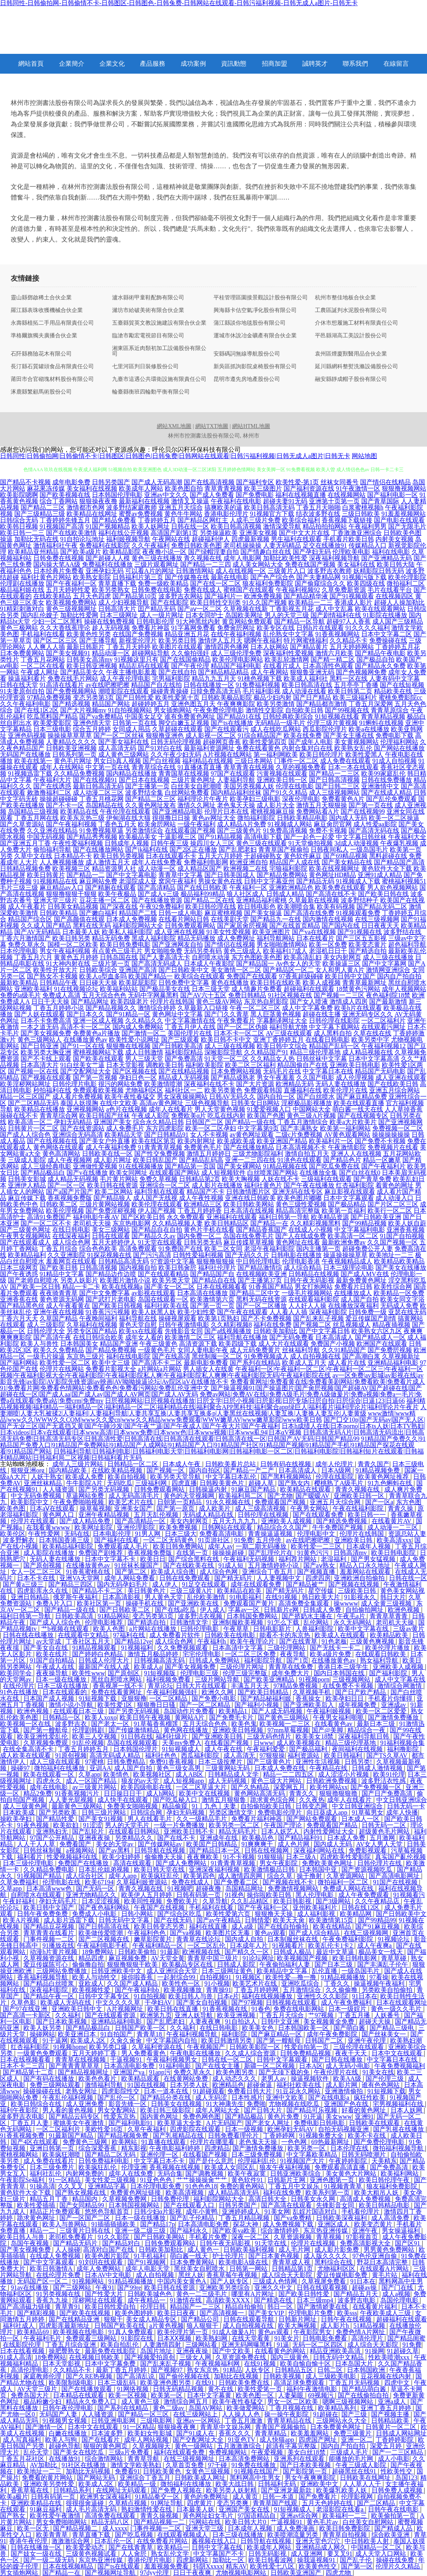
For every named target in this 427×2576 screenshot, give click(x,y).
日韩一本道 (278, 2496)
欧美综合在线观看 (199, 976)
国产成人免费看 (212, 494)
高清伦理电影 (30, 2370)
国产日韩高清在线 (104, 1926)
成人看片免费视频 (77, 1096)
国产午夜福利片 (383, 1166)
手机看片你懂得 (391, 1698)
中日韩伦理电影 (258, 1261)
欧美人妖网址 (151, 526)
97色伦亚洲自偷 (375, 2256)
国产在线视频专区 (362, 1115)
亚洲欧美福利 (33, 989)
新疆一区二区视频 (270, 2065)
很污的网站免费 (120, 1084)
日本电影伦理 (112, 1533)
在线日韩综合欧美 (98, 1337)
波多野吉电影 (357, 2300)
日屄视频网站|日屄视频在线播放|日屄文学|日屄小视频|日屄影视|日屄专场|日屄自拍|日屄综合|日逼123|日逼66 (255, 1400)
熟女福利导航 (380, 1660)
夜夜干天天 (351, 2053)
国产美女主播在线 (348, 735)
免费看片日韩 (353, 1286)
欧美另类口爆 (109, 2046)
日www (264, 1742)
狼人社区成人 (246, 893)
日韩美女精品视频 (73, 906)
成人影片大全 (276, 805)
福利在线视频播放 (268, 1996)
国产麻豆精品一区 (277, 2034)
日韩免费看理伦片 (234, 2135)
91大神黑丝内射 (198, 621)
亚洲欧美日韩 (354, 1540)
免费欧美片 (183, 1901)
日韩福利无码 (277, 2484)
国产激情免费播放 (394, 1717)
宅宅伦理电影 (202, 1654)
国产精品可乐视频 (312, 2110)
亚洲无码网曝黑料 (247, 2344)
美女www (339, 2116)
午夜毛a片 (351, 1616)
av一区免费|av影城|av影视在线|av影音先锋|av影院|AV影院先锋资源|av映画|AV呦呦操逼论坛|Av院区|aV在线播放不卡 (211, 1378)
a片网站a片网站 (159, 1369)
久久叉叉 (71, 2186)
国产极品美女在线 (164, 989)
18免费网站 (98, 1951)
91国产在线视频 (396, 1882)
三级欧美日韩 (357, 1590)
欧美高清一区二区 (353, 1236)
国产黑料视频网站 (287, 1476)
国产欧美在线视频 (85, 2313)
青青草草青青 (389, 1616)
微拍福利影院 (256, 817)
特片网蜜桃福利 (306, 640)
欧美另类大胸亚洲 (46, 1052)
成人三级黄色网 (26, 1806)
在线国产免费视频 (137, 634)
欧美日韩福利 (344, 1755)
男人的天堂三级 (287, 615)
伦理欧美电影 (351, 551)
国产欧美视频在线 (65, 494)
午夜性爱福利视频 (77, 843)
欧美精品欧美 (390, 1635)
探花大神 (246, 2224)
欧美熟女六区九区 (376, 1331)
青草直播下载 (117, 583)
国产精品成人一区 (380, 1337)
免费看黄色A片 (343, 798)
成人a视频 (396, 2294)
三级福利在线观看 (326, 1179)
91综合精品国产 (260, 735)
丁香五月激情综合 (302, 1122)
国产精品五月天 (356, 2294)
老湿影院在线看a (340, 2509)
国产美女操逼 (263, 912)
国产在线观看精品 (163, 1274)
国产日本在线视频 (144, 779)
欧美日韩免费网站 (179, 1546)
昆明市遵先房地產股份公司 (247, 379)
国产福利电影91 (131, 2122)
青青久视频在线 (358, 1489)
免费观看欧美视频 (98, 1090)
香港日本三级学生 (344, 1666)
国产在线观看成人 (25, 1242)
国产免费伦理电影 (380, 2141)
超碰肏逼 (260, 2084)
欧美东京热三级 (82, 817)
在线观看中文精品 (84, 1635)
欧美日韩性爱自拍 (111, 2306)
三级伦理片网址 (243, 1666)
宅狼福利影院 (288, 868)
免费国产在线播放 (84, 1863)
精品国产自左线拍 (156, 684)
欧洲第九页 (156, 2015)
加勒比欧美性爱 (285, 558)
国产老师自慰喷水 (33, 1280)
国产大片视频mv (83, 710)
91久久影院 (114, 2237)
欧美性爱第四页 (264, 741)
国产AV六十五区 (203, 995)
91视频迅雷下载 (30, 773)
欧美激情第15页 (332, 1920)
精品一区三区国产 (25, 1096)
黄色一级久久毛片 (397, 2008)
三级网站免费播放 (62, 1970)
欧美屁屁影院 (138, 982)
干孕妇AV (159, 2002)
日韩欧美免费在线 (245, 2382)
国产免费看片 (318, 2496)
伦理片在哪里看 (213, 2141)
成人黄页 (246, 2496)
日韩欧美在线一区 (107, 1153)
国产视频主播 (391, 2414)
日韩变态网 (312, 1806)
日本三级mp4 (316, 2300)
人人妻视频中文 (280, 1578)
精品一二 (43, 2230)
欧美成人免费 (85, 1476)
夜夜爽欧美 (203, 1856)
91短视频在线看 (337, 716)
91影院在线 (137, 2338)
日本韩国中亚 (319, 1869)
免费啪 (256, 2103)
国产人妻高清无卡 (164, 957)
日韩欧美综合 (98, 969)
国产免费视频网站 (71, 691)
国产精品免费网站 (282, 874)
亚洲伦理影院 (136, 1527)
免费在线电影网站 (299, 2008)
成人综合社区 (85, 1875)
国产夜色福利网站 (104, 1907)
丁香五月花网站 (43, 659)
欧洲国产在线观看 (381, 1343)
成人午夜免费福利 (347, 2002)
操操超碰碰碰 (59, 798)
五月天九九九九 (235, 1521)
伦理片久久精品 (398, 2566)
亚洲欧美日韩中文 (77, 2008)
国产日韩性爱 (135, 697)
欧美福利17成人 (285, 950)
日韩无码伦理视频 (176, 741)
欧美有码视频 (336, 906)
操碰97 (21, 1768)
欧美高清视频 (185, 2192)
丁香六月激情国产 (25, 938)
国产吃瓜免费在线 (334, 1166)
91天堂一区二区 (226, 1058)
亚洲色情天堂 (92, 722)
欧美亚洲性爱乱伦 (43, 1736)
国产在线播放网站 (98, 849)
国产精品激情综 (260, 1267)
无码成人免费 (399, 1305)
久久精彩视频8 (231, 1324)
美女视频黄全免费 (329, 2021)
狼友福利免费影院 (267, 583)
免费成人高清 (61, 995)
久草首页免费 (185, 2465)
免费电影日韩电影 (320, 2122)
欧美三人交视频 (95, 1736)
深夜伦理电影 (301, 798)
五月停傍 (269, 1540)
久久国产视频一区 (392, 1242)
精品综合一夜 (367, 1730)
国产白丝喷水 (316, 1096)
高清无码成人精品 (116, 1755)
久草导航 (215, 1901)
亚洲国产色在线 (347, 2103)
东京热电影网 (131, 1223)
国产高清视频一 (223, 2313)
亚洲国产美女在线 (245, 2509)
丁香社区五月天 (89, 1641)
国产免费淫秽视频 (111, 1210)
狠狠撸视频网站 (404, 488)
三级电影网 (156, 2420)
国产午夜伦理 (190, 665)
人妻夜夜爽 (205, 2021)
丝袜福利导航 (301, 1350)
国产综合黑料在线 (194, 1559)
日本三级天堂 (211, 989)
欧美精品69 (33, 2332)
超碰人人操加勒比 (399, 602)
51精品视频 (370, 2325)
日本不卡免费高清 (46, 1020)
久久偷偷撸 (342, 1989)
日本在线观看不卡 (171, 855)
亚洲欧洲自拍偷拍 (360, 1578)
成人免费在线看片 (49, 2160)
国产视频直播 (317, 1571)
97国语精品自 (257, 2515)
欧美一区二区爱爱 (382, 1711)
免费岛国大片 (30, 2395)
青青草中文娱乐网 (226, 2427)
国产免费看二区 (237, 1882)
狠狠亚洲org (28, 1470)
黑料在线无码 (92, 925)
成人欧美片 (215, 1508)
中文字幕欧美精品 (312, 2154)
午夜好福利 (19, 1901)
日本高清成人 (334, 1337)
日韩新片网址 (298, 2319)
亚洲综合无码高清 (77, 1134)
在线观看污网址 (383, 1027)
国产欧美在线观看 (98, 1058)
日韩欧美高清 (75, 1616)
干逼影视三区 (177, 836)
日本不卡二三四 (23, 2065)
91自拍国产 (117, 2034)
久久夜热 (311, 1799)
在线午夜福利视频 (236, 634)
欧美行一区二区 (390, 1210)
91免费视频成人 (266, 1356)
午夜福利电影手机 (103, 1945)
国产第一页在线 (371, 805)
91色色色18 (201, 2186)
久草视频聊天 (152, 2446)
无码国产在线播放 (25, 754)
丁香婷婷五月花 (398, 646)
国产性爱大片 (104, 2294)
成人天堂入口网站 (381, 2553)
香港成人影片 (353, 602)
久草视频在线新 (245, 608)
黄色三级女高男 (179, 1768)
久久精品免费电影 (49, 1869)
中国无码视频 (46, 836)
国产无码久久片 (247, 1255)
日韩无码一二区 (385, 1825)
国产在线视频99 (363, 811)
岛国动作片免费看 (190, 1711)
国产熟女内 (294, 1483)
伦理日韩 (153, 2306)
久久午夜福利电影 (25, 703)
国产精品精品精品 (223, 672)
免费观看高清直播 (341, 2167)
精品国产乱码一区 (334, 1046)
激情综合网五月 (187, 2401)
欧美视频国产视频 (303, 1958)
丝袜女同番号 (339, 482)
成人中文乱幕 (334, 608)
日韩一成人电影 (180, 912)
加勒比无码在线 (36, 539)
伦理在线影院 (335, 1476)
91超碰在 (325, 2414)
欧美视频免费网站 (71, 602)
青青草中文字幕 (180, 874)
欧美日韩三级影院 (166, 2110)
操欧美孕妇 (16, 1818)
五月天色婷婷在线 (328, 2503)
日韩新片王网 (287, 2179)
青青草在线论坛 (199, 1939)
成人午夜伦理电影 (125, 678)
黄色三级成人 (242, 950)
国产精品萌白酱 (365, 2389)
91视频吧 (180, 1888)
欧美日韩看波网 (271, 2560)
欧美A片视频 (22, 1920)
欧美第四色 (199, 1875)
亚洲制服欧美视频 (238, 1622)
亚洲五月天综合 (180, 507)
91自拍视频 (150, 1996)
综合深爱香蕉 (98, 2148)
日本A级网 (337, 1470)
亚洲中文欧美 (285, 2097)
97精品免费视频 (49, 697)
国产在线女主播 (218, 2065)
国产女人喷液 (309, 1001)
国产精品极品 (245, 2116)
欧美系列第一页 (328, 2192)
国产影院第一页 (306, 2471)
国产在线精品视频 (183, 1071)
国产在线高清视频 (209, 482)
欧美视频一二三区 (285, 1723)
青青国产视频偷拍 (281, 2427)
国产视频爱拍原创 (150, 2357)
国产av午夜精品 (219, 1920)
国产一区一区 (67, 1185)
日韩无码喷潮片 (364, 2154)
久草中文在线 (33, 855)
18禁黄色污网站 (358, 989)
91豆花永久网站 (299, 2091)
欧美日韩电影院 (394, 1552)
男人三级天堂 (144, 1058)
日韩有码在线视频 (286, 1464)
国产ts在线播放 (232, 722)
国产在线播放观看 (87, 2389)
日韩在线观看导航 (249, 2319)
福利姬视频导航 (128, 539)
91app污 (160, 2072)
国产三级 (354, 2414)
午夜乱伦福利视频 (68, 2097)
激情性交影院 (265, 710)
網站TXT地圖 (211, 426)
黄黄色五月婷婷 (76, 957)
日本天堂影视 (125, 1065)
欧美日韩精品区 (226, 1223)
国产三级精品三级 (39, 513)
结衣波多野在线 (318, 513)
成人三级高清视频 (261, 1508)
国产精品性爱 (56, 1818)
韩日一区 (280, 2306)
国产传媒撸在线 (187, 577)
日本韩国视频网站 (135, 2205)
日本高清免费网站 (245, 2458)
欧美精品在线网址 (92, 513)
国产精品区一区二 (288, 969)
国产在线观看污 (226, 729)
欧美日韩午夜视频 (146, 1717)
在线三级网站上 (196, 2414)
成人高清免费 (391, 2218)
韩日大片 (393, 1597)
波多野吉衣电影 (23, 2116)
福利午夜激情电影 (312, 2389)
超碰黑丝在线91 (355, 2471)
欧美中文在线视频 (205, 1793)
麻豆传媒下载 (27, 1198)
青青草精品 (271, 2433)
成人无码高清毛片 (135, 1495)
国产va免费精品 (101, 716)
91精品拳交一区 (158, 2496)
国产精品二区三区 (150, 798)
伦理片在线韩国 (172, 1001)
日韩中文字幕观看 (283, 2059)
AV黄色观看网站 (347, 1134)
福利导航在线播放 (242, 1337)
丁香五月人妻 (30, 2122)
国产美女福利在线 (123, 741)
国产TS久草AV (387, 1755)
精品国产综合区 (30, 919)
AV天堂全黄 (168, 1958)
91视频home (69, 2046)
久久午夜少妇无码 (176, 754)
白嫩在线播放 (68, 2433)
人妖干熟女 (47, 1476)
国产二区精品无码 (33, 1103)
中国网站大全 (312, 1109)
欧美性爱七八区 (273, 2566)
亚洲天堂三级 (205, 2528)
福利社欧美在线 (166, 1305)
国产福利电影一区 (392, 494)
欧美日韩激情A (52, 2268)
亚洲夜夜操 (95, 1837)
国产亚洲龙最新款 (287, 2490)
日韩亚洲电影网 (114, 2420)
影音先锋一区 (128, 2103)
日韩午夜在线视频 (347, 2319)
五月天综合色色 (104, 995)
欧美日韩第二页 (350, 691)
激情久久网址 (196, 805)
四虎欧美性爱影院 (346, 1856)
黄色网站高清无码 (260, 1793)
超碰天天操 (375, 2021)
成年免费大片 (291, 1673)
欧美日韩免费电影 (125, 944)
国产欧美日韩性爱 (304, 2294)
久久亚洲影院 (67, 1255)
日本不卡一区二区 (239, 1033)
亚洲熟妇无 (52, 1831)
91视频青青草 (344, 2186)
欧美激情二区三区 (190, 1337)
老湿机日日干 (328, 950)
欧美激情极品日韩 (270, 1869)
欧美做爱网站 (246, 2408)
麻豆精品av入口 (62, 887)
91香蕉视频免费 (23, 2135)
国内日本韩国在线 (340, 1673)
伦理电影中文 (317, 1533)
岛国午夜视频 (30, 2243)
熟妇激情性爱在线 (147, 2509)
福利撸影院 (403, 1749)
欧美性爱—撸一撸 (291, 1977)
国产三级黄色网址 (25, 1229)
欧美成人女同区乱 (230, 2167)
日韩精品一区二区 (133, 1464)
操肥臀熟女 (65, 2351)
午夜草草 (236, 1628)
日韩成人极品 (293, 1951)
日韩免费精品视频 (306, 2053)
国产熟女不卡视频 (52, 976)
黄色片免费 (284, 2116)
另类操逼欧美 (219, 532)
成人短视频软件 (223, 1172)
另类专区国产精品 (92, 1331)
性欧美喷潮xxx (389, 2357)
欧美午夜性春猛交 (130, 1096)
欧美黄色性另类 (89, 634)
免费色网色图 (202, 2116)
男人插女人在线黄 (208, 1369)
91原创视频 (71, 1755)
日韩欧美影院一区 (255, 2046)
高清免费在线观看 (111, 2515)
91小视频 (217, 1983)
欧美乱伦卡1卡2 (331, 1945)
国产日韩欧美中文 (183, 969)
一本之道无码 (40, 1027)
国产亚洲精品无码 (386, 558)
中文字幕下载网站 (334, 1027)
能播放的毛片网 (352, 2458)
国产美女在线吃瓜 (79, 2452)
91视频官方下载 (272, 513)
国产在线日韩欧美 (202, 887)
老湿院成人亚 (138, 881)
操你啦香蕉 (137, 1977)
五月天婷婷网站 (352, 646)
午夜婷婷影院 (348, 2160)
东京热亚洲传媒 (326, 2230)
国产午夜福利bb (138, 1989)
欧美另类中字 (370, 1039)
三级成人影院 (27, 1160)
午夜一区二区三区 (255, 1008)
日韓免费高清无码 (215, 691)
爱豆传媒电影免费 (342, 2275)
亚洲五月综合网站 (394, 1090)
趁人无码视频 (111, 627)
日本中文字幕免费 (111, 2363)
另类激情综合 (144, 830)
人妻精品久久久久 (71, 741)
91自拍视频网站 (130, 710)
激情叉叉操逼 (190, 501)
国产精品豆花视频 (49, 1926)
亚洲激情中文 (380, 786)
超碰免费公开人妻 (367, 1248)
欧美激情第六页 (212, 1299)
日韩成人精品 (285, 893)
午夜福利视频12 (383, 1046)
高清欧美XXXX (228, 2300)
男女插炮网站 (173, 710)
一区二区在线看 (43, 665)
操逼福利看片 (27, 678)
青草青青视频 (223, 488)
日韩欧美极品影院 (226, 697)
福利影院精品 (184, 1052)
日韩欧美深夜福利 (342, 2218)
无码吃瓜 (119, 1483)
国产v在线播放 (87, 1172)
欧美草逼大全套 (180, 2122)
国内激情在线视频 (328, 919)
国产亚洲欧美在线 (194, 1603)
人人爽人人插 (46, 646)
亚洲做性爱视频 (95, 1166)
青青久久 (302, 1793)
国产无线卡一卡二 (336, 1647)
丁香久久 (337, 1983)
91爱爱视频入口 (269, 1109)
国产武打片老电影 (111, 1299)
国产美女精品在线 (347, 862)
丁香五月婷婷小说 (58, 1008)
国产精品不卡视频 (25, 482)
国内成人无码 (348, 817)
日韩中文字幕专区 (104, 1996)
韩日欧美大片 (321, 1597)
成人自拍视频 (155, 2275)
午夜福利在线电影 (236, 501)
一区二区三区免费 (251, 1654)
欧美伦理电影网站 (237, 659)
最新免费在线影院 (111, 2351)
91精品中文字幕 (62, 1274)
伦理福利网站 (399, 741)
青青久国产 (373, 1464)
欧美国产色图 (266, 1115)
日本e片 (228, 1996)
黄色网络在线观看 (58, 1147)
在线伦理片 (18, 1685)
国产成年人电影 (310, 741)
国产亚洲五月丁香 (25, 843)
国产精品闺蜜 (406, 2338)
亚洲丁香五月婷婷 (386, 2408)
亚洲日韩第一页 (53, 2148)
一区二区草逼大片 (202, 1787)
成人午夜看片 (27, 906)
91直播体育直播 (199, 767)
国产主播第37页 (260, 1280)
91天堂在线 (271, 2243)
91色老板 (334, 1641)
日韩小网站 (137, 1913)
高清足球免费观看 (300, 2382)
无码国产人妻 (59, 2414)
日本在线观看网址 (401, 2002)
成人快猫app (277, 2439)
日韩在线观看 (111, 1236)
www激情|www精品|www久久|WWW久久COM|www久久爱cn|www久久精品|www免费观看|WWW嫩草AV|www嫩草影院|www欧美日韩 (208, 1416)
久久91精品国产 (344, 1350)
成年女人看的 (144, 1337)
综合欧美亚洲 (391, 2534)
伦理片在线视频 (314, 2243)
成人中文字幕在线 (400, 1679)
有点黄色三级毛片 (117, 950)
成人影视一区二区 (210, 735)
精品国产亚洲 (119, 1343)
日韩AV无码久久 (232, 1096)
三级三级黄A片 (192, 1590)
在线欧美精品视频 (118, 1470)
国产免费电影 (255, 494)
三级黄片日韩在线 (85, 2230)
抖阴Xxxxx (208, 2566)
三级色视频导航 (207, 1103)
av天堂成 (49, 1641)
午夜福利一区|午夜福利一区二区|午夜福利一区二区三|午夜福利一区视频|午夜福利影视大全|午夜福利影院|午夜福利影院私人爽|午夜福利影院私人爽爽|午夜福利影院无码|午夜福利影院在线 (211, 1372)
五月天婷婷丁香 (95, 2053)
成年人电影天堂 (148, 2268)
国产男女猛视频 (374, 1559)
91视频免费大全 (322, 2135)
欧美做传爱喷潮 (101, 1932)
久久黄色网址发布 (150, 805)
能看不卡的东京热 (285, 1635)
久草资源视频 (293, 2237)
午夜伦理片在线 (337, 2072)
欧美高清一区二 (30, 1122)
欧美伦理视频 (65, 1210)
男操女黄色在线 (220, 881)
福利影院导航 (264, 1660)
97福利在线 (130, 1635)
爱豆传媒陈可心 (46, 1964)
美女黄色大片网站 (352, 2173)
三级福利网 (151, 1483)
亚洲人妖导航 (194, 2015)
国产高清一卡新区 (26, 2015)
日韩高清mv (351, 1552)
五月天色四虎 (92, 596)
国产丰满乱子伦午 (383, 1964)
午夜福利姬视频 (330, 1711)
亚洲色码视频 (27, 735)
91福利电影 (176, 2065)
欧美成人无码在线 (66, 2002)
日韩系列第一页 (74, 754)
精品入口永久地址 (365, 1565)
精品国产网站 (111, 703)
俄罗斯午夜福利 (76, 1597)
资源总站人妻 (407, 1533)
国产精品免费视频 (111, 1350)
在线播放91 (65, 2458)
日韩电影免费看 (326, 2338)
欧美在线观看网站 (380, 608)
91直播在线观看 (164, 2141)
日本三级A (301, 1856)
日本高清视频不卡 (301, 1147)
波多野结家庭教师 (131, 507)
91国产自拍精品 (53, 1660)
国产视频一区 (166, 1470)
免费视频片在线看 (393, 1147)
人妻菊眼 (291, 2395)
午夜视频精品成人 (347, 1261)
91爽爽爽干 (257, 1844)
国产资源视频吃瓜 (367, 1869)
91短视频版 (160, 1673)
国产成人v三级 (158, 893)
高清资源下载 (198, 1343)
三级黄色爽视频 (373, 1641)
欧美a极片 (14, 2496)
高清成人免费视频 (366, 2198)
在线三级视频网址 (190, 2458)
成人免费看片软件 (175, 1635)
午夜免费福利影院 (348, 1939)
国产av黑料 (115, 1850)
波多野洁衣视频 (201, 1616)
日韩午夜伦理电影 (68, 2408)
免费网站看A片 (317, 811)
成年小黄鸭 (202, 2211)
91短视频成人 (182, 1749)
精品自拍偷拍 (245, 2306)
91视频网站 (88, 2281)
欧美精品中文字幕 (283, 1970)
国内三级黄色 (290, 2357)
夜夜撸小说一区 (164, 551)
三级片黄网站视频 (104, 1204)
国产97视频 (247, 2002)
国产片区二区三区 (393, 1204)
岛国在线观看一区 (163, 1299)
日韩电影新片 (273, 1628)
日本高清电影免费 (130, 2065)
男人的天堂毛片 (128, 1825)
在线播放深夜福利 (353, 1305)
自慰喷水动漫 (211, 957)
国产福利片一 (223, 596)
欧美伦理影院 (407, 577)
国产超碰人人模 (108, 558)
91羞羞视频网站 (403, 513)
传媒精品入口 (368, 545)
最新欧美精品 (19, 982)
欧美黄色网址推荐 (384, 1476)
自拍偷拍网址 (365, 1609)
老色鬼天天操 (236, 805)
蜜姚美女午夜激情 (79, 2122)
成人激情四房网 (241, 1875)
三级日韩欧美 (361, 513)
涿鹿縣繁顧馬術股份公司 (41, 392)
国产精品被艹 (306, 1584)
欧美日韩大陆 (396, 564)
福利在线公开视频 (123, 532)
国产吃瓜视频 (134, 2534)
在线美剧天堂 (230, 919)
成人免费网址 (236, 938)
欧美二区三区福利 (250, 1065)
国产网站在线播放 (399, 748)
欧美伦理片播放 (388, 1647)
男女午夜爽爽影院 (311, 2477)
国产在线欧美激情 (71, 532)
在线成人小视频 (310, 1229)
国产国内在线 (341, 925)
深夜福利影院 (328, 1312)
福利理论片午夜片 (202, 798)
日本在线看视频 (23, 2351)
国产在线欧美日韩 (393, 1084)
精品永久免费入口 (92, 2401)
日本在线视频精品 (68, 2566)
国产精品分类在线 (166, 2097)
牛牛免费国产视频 (338, 1527)
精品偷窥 (175, 1806)
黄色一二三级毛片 (202, 2294)
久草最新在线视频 (313, 900)
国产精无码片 (234, 1578)
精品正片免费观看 (56, 2211)
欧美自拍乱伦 (120, 2344)
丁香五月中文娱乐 (295, 2186)
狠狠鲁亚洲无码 (312, 672)
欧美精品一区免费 (399, 1293)
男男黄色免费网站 (390, 2249)
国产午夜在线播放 (309, 1185)
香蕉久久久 (235, 2433)
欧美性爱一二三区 (317, 1546)
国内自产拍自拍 (399, 976)
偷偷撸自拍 (88, 1964)
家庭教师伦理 (43, 2376)
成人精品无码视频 (73, 1179)
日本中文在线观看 (398, 2053)
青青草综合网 (59, 1115)
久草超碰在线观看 (177, 729)
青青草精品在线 (290, 2420)
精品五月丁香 (49, 2198)
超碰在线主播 (322, 1014)
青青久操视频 (160, 2515)
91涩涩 (92, 1825)
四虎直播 (184, 1483)
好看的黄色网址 (364, 2110)
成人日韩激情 (144, 1052)
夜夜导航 (293, 1654)
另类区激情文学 (232, 1812)
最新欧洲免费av (344, 1242)
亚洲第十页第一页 (334, 501)
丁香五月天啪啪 (318, 507)
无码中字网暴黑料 (153, 995)
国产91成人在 (196, 2433)
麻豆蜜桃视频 (223, 912)
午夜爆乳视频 (399, 843)
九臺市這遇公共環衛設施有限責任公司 (159, 379)
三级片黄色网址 (193, 779)
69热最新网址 (331, 2141)
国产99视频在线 (347, 710)
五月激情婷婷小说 (274, 1565)
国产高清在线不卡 (331, 893)
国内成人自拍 (245, 1939)
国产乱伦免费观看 (391, 798)
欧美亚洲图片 (271, 931)
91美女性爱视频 (228, 931)
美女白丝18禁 (307, 2452)
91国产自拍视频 (402, 1236)
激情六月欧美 (334, 653)
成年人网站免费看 (130, 1578)
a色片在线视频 (126, 1109)
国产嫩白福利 (98, 912)
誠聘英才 (315, 63)
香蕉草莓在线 (30, 2490)
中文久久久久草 (119, 2002)
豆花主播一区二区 (104, 900)
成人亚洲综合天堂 (173, 1970)
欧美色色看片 (98, 2078)
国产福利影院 (389, 1673)
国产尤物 (280, 1495)
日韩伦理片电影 (74, 1084)
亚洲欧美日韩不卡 (190, 1831)
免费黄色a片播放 (96, 1033)
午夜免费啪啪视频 (79, 1502)
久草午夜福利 (147, 2129)
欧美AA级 (348, 2078)
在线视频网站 (347, 494)
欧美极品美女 (138, 836)
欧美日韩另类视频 (118, 855)
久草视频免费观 (46, 1742)
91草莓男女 (367, 1812)
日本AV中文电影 (109, 2275)
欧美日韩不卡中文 (226, 1039)
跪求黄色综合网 (273, 1799)
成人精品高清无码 (234, 2192)
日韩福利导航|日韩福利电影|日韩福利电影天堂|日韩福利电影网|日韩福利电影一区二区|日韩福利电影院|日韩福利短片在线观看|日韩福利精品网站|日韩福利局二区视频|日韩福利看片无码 (212, 1454)
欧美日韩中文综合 (282, 1046)
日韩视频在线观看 (292, 2002)
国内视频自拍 (138, 1267)
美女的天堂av (115, 1844)
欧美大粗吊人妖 (377, 2192)
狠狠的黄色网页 (106, 2446)
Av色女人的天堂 (298, 963)
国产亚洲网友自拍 (177, 944)
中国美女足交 (144, 716)
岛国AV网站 (206, 2408)
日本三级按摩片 (221, 1761)
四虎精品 (217, 2148)
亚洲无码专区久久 (367, 1014)
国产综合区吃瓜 (180, 1913)
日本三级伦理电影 (29, 1863)
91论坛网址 (258, 1958)
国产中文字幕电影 (131, 874)
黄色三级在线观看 (261, 843)
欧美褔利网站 (400, 2173)
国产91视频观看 (352, 596)
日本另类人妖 (190, 2084)
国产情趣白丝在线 (265, 551)
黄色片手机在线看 (209, 1229)
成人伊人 (165, 1584)
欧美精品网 (356, 1913)
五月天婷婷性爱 (68, 589)
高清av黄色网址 (161, 1103)
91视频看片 (288, 1945)
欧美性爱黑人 (364, 754)
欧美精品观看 (141, 2078)
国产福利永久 (190, 2230)
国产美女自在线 (46, 1647)
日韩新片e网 (282, 1609)
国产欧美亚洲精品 (270, 1679)
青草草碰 (394, 1958)
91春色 (261, 2008)
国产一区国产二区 (85, 2218)
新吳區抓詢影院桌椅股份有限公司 (255, 366)
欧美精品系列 (338, 2408)
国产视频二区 (312, 1324)
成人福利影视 (317, 1913)
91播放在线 (58, 1945)
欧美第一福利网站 (345, 1128)
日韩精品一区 (62, 1717)
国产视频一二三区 (339, 995)
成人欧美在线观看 (26, 1755)
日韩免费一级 (368, 1312)
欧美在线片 (52, 1654)
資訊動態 (233, 63)
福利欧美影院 (204, 1065)
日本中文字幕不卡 (111, 1559)
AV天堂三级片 (38, 2389)
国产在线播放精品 (248, 1147)
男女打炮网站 (314, 1286)
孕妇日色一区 (138, 1077)
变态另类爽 (233, 2503)
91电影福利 (246, 1597)
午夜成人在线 (56, 1666)
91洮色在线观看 (299, 1160)
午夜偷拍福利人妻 (285, 1964)
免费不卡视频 (328, 830)
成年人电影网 (242, 558)
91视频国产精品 (40, 1875)
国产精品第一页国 (190, 1166)
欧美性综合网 (393, 1286)
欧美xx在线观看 (141, 1331)
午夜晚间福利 (98, 1318)
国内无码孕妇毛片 (123, 1584)
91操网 (374, 2351)
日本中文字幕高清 (374, 1058)
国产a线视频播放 (228, 1331)
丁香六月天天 (19, 1318)
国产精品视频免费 (123, 2135)
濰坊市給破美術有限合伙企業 (148, 310)
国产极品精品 (347, 1204)
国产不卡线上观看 (46, 1058)
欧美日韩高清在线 (307, 684)
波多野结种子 (360, 900)
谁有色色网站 (381, 2084)
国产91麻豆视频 (378, 1926)
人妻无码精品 (282, 545)
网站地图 (364, 456)
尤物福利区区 (144, 1090)
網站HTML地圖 (251, 426)
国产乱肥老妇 (238, 849)
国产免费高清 (184, 1058)
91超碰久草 (403, 2351)
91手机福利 (150, 2256)
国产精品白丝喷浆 (49, 1983)
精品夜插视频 (391, 1324)
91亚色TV (242, 2439)
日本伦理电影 (19, 950)
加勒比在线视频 (237, 2376)
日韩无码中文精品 (339, 2357)
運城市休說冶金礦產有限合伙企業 (255, 336)
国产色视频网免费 (361, 672)
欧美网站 (125, 2141)
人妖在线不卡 (280, 1179)
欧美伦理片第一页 (183, 2332)
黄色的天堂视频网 (190, 1495)
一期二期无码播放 (262, 1546)
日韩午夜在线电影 (394, 2509)
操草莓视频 (95, 1508)
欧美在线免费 (303, 735)
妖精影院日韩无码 (378, 570)
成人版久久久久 (326, 2256)
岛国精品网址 (245, 1888)
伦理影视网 (357, 2496)
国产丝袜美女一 (385, 2034)
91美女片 (286, 2338)
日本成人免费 (347, 1837)
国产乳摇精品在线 (179, 2135)
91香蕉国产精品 (271, 1286)
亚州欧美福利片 (316, 1907)
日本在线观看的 (65, 1692)
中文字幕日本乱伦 (232, 1476)
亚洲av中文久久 (166, 494)
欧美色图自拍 (184, 488)
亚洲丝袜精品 (43, 1483)
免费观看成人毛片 (123, 1546)
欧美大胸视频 (241, 1179)
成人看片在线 (347, 1362)
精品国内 (85, 2198)
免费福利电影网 (206, 862)
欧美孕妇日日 (345, 1698)
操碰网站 (42, 2034)
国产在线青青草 (131, 2547)
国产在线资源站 (82, 1128)
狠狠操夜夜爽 (177, 2427)
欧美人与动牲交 (95, 1977)
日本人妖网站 (269, 646)
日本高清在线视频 (248, 1210)
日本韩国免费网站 (253, 1616)
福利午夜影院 (20, 2110)
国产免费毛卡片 (232, 1717)
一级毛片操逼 (46, 1356)
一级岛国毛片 (369, 849)
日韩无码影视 (268, 2553)
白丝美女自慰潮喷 (196, 786)
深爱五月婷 (386, 2446)
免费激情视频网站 (294, 1888)
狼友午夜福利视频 (285, 2167)
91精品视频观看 (95, 1647)
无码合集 (170, 2173)
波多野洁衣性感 (384, 1780)
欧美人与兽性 (40, 1343)
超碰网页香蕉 (222, 741)
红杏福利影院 (355, 1185)
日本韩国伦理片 (136, 1749)
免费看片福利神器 (257, 1818)
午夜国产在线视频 (160, 1907)
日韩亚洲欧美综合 (296, 2173)
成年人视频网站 (404, 989)
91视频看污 (409, 1894)
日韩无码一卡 (406, 1806)
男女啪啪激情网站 (282, 944)
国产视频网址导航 (111, 2572)
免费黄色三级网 (86, 2141)
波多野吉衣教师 (329, 570)
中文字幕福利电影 (359, 1229)
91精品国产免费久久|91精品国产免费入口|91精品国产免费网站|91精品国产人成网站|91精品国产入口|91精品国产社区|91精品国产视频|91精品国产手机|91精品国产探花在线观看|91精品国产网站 (213, 1445)
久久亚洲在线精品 (52, 830)
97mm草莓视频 (288, 1730)
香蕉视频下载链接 (347, 520)
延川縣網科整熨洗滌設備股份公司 (356, 366)
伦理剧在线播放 (22, 583)
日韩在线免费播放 (386, 779)
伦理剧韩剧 (88, 1730)
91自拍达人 (241, 2021)
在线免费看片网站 (163, 2541)
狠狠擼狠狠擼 (339, 1793)
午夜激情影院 (347, 1147)
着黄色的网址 (395, 1185)
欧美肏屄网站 (157, 824)
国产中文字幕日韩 (324, 1331)
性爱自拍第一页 (307, 2046)
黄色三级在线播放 (157, 558)
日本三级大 (180, 1533)
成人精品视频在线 (367, 1052)
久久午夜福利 (151, 545)
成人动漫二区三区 (98, 792)
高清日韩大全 (268, 2198)
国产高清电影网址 (395, 1875)
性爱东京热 (120, 2116)
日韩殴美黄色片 (223, 1483)
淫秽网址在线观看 (98, 2300)
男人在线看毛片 (150, 1818)
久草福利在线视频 (92, 1324)
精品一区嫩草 (382, 1160)
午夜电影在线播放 (196, 2053)
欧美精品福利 (27, 1255)
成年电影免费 (71, 482)
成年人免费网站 (99, 2268)
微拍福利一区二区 (344, 1882)
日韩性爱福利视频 (198, 1255)
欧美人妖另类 (43, 2027)
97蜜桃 (94, 1761)
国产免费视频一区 (377, 1787)
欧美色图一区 (255, 2395)
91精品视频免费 (378, 1470)
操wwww (346, 1603)
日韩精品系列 (73, 2490)
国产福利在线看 (117, 1540)
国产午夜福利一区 (71, 583)
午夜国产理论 (283, 1825)
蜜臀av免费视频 (141, 513)
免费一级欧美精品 (163, 583)
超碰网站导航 (151, 653)
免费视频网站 (228, 2452)
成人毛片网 (295, 2249)
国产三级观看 (180, 1039)
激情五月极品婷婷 (154, 1654)
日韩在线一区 (190, 526)
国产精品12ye (133, 1641)
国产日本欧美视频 (62, 2021)
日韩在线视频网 (267, 1850)
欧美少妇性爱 (196, 1312)
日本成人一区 (361, 1818)
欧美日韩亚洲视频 (92, 665)
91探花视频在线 (109, 1255)
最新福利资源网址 (209, 748)
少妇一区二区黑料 (57, 621)
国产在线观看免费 (319, 1514)
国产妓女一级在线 (37, 2553)
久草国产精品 (59, 1318)
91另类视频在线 (59, 2294)
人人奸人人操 (307, 1305)
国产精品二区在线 (209, 900)
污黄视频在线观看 (282, 773)
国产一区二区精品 (205, 1704)
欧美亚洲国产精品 (282, 1141)
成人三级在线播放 (388, 957)
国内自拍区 (205, 1470)
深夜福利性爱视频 (288, 653)
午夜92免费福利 (161, 906)
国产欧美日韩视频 (117, 1305)
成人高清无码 (117, 748)
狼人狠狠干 (203, 2325)
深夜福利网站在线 (320, 1850)
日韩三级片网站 (105, 1812)
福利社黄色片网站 (46, 577)
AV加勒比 (44, 2465)
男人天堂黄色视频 (219, 1109)
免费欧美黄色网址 (328, 1863)
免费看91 (127, 2471)
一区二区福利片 (383, 1020)
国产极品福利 (309, 1749)
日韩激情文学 (190, 1622)
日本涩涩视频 (101, 1901)
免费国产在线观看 (252, 976)
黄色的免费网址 (207, 2496)
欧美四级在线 (366, 583)
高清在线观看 (133, 1863)
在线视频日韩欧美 (95, 2357)
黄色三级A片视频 (311, 1115)
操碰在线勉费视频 (109, 621)
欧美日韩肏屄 (177, 1267)
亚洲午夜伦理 (367, 2040)
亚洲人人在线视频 (356, 1153)
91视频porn (314, 1679)
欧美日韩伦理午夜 (385, 2179)
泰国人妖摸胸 (79, 1103)
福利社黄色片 (263, 1185)
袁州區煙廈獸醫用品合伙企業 (351, 354)
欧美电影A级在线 (244, 2262)
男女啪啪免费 (163, 950)
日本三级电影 (52, 729)
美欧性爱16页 (104, 2129)
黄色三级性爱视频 (301, 1204)
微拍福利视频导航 (399, 2148)
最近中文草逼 (336, 1951)
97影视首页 (362, 2237)
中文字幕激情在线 (190, 1020)
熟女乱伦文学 (171, 2553)
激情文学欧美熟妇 (137, 2465)
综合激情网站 (104, 2458)
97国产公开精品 (53, 1837)
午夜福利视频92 (298, 589)
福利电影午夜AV (96, 1217)
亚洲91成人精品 (380, 874)
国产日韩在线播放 (338, 2059)
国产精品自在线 (214, 1280)
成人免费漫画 (296, 2528)
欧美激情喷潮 (163, 1084)
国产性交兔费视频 (159, 1153)
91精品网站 (113, 1616)
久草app (89, 1774)
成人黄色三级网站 (123, 754)
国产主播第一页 (147, 786)
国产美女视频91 (68, 653)
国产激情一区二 (144, 1033)
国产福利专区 (255, 482)
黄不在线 (221, 2389)
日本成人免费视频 (131, 919)
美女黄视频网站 (356, 741)
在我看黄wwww (48, 1527)
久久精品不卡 (349, 640)
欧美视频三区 (71, 868)
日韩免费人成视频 (398, 2490)
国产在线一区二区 (215, 583)
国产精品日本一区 (215, 1850)
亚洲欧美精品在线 (37, 2503)
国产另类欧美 (58, 1812)
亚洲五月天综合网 (336, 1502)
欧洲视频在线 (202, 1951)
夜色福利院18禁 (388, 995)
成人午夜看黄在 (68, 1305)
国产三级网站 (73, 2287)
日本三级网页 (19, 1267)
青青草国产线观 (276, 2503)
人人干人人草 (37, 1844)
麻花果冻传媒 (46, 488)
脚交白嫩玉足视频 (183, 722)
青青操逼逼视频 (271, 1533)
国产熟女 (13, 2515)
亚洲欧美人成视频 (287, 1521)
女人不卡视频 (209, 1134)
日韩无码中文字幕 (125, 1920)
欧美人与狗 (61, 2439)
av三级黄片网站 (95, 1787)
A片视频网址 (126, 2008)
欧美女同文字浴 (402, 1299)
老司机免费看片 (72, 2237)
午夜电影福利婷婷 (175, 2148)
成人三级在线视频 (229, 1046)
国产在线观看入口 (190, 2205)
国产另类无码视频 (104, 1489)
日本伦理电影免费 (156, 2186)
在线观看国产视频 (190, 830)
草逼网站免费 (85, 1495)
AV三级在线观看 (289, 1033)
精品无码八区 (111, 2522)
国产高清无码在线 (374, 830)
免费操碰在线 (388, 640)
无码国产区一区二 (43, 2281)
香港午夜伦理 (29, 2541)
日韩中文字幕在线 (218, 2547)
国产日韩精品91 (166, 1134)
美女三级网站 (111, 1229)
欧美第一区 (167, 2395)
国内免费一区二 (199, 1236)
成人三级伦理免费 (236, 653)
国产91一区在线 (82, 1046)
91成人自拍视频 (394, 760)
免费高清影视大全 (366, 2243)
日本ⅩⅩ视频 (175, 2338)
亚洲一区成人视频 (98, 1020)
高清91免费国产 (49, 1217)
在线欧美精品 (52, 596)
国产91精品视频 (220, 836)
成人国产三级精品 (397, 621)
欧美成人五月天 (304, 1362)
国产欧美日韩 (59, 1267)
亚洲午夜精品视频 (104, 1514)
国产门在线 (398, 2287)
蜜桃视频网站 (20, 2154)
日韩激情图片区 (248, 1191)
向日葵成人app (328, 1812)
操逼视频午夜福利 (380, 1983)
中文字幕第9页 (258, 1128)
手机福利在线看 (43, 634)
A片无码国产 (224, 2122)
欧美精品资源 (330, 1217)
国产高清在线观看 (287, 2205)
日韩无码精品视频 (179, 2389)
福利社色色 (161, 1755)
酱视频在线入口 (215, 2541)
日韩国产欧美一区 (141, 2027)
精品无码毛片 (238, 1831)
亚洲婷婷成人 (241, 2211)
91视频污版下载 (364, 577)
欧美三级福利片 (355, 697)
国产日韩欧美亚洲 (376, 1217)
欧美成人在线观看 (341, 1635)
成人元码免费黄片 (255, 1350)
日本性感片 (247, 2097)
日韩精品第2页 (199, 1179)
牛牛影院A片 (85, 1483)
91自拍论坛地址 (82, 539)
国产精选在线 (274, 2300)
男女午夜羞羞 (276, 1077)
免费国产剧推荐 (101, 1552)
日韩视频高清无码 (160, 1660)
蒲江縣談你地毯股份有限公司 (250, 323)
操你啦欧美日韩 (270, 1894)
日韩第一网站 (249, 2268)
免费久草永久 (27, 944)
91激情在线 (186, 2300)
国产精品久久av (153, 1236)
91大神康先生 (225, 2103)
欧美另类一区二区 (235, 1825)
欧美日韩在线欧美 (275, 982)
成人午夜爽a (375, 1945)
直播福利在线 (303, 1090)
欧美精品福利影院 (68, 1546)
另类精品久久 (134, 1837)
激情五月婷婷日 (209, 1153)
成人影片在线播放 (217, 1185)
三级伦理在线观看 (359, 2046)
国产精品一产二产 (249, 1470)
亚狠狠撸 (134, 1698)
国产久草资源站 (22, 824)
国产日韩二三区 (337, 786)
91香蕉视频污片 (78, 1793)
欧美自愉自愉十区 (306, 2363)
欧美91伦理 (389, 1774)
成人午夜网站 (269, 672)
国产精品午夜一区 (49, 1996)
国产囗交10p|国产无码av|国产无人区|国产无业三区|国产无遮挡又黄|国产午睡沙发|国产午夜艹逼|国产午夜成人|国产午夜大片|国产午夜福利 (212, 1422)
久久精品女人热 (272, 1058)
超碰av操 (365, 2287)
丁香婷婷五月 (157, 520)
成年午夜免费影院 (333, 2034)
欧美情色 (116, 1774)
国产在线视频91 (95, 779)
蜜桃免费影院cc (400, 697)
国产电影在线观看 (399, 520)
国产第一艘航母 (46, 1730)
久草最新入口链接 (202, 1008)
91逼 (282, 2344)
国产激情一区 (45, 2427)
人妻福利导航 (236, 779)
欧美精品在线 (79, 811)
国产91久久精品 (285, 792)
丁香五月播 (355, 2015)
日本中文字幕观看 (348, 1198)
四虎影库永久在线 (43, 1590)
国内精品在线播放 (131, 773)
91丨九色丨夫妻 (215, 1806)
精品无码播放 (196, 938)
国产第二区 (131, 1571)
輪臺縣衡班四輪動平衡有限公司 (151, 392)
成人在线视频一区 (240, 570)
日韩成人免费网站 (215, 1660)
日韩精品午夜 (59, 982)
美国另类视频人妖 (248, 786)
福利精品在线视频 (207, 760)
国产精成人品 (394, 2528)
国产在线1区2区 (36, 710)
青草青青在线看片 (49, 1932)
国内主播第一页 (318, 1248)
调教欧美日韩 (165, 1065)
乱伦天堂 (36, 2452)
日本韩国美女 (79, 1343)
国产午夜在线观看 (242, 1312)
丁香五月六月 (33, 957)
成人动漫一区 (157, 868)
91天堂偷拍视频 (310, 843)
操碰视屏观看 (177, 1318)
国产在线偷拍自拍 (364, 2395)
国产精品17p (157, 2224)
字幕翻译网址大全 (282, 1020)
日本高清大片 (40, 1065)
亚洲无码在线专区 (297, 1191)
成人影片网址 (112, 1160)
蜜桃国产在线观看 (248, 589)
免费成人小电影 (95, 1913)
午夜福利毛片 (43, 2338)
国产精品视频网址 (84, 2072)
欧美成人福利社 (306, 678)
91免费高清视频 (285, 830)
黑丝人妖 (191, 2275)
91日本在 (364, 1996)
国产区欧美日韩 (143, 1217)
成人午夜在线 (224, 1749)
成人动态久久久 (235, 2078)
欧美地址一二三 (391, 1255)
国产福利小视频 (257, 1704)
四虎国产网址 (318, 2439)
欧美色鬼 (244, 1723)
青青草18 (150, 2034)
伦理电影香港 (301, 1261)
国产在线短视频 (402, 684)
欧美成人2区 (89, 2040)
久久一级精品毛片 (202, 1818)
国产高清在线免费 (309, 912)
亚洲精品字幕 (108, 2186)
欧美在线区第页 (154, 1141)
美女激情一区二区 (236, 969)
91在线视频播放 (141, 1166)
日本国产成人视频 (49, 1698)
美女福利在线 (356, 564)
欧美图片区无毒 (229, 1932)
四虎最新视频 (250, 539)
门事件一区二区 (296, 760)
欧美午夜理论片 (253, 1641)
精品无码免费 (111, 938)
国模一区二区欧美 (73, 944)
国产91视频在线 (359, 931)
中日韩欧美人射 (368, 2541)
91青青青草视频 (160, 1147)
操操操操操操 (391, 1134)
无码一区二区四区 (318, 2344)
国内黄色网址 (160, 2116)
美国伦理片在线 (190, 1033)
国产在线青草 (299, 1641)
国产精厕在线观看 (110, 887)
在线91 (205, 2382)
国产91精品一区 (128, 1014)
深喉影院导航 (223, 1052)
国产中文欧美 (232, 2351)
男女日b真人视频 (117, 760)
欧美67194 (99, 1882)
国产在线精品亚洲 (75, 2319)
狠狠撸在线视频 (128, 1046)
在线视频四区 (395, 596)
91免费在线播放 (254, 2465)
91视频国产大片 (303, 2160)
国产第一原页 (176, 1508)
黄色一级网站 (194, 2446)
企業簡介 (71, 63)
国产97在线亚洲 (26, 2008)
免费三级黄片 (353, 2433)
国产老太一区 (111, 1723)
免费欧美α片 (188, 1115)
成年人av (220, 1546)
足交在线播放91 (325, 545)
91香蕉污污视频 (108, 1312)
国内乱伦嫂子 (40, 615)
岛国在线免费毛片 (248, 1236)
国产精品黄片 (309, 646)
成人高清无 (240, 1755)
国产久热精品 (251, 1787)
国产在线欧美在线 (189, 1565)
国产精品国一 (255, 963)
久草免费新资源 (344, 589)
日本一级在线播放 (62, 1679)
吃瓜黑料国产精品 (52, 716)
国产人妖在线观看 (39, 1014)
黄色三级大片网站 (277, 1780)
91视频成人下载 (358, 881)
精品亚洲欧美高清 (336, 2351)
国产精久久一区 (248, 1951)
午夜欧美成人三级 (386, 2313)
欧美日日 (153, 1559)
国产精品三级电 (393, 2027)
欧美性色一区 (182, 1983)
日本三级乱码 (117, 2382)
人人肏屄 (134, 2553)
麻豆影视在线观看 (349, 1191)
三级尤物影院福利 (258, 1153)
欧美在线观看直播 (359, 1103)
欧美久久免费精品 (58, 1350)
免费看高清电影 (222, 1533)
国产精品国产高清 (399, 862)
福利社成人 (19, 2325)
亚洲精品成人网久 (321, 2547)
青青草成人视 (292, 2262)
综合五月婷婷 (92, 729)
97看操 (379, 1977)
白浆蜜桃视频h (362, 507)
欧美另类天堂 (171, 1280)
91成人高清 (16, 2357)
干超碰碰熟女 (263, 855)
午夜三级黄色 (158, 1343)
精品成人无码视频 (183, 1077)
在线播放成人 (353, 1293)
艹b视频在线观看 (65, 1628)
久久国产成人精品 (133, 1983)
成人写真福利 (22, 2439)
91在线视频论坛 (76, 989)
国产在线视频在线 (52, 1141)
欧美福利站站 (119, 989)
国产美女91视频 (101, 1818)
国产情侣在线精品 (385, 482)
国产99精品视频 (364, 1223)
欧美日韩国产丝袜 (104, 1115)
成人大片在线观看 (283, 1343)
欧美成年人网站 (141, 488)
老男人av (274, 2078)
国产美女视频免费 (46, 1033)
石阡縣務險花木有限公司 (41, 354)
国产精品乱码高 (201, 1160)
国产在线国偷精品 (185, 659)
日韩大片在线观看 (202, 1685)
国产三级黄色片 (239, 830)
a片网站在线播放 (153, 1628)
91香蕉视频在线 (226, 2008)
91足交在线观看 (205, 1584)
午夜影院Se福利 (23, 2179)
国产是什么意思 (212, 2160)
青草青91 (68, 2306)
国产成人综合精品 (315, 1932)
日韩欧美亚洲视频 (71, 748)
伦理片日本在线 (226, 811)
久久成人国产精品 (46, 925)
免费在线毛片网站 (73, 678)
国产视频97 (167, 2370)
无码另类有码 (203, 950)
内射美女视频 (395, 539)
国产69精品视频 (345, 855)
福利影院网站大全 (137, 925)
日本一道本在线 (167, 2091)
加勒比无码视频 (89, 2471)
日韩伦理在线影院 (334, 1020)
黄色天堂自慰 (138, 1324)
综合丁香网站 (59, 501)
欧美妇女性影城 (150, 2433)
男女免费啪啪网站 (62, 2522)
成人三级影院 (46, 1324)
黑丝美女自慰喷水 (200, 2268)
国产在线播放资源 (157, 900)
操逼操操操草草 (345, 1255)
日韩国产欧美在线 (120, 2325)
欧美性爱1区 (115, 1704)
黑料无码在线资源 (261, 1299)
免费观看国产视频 (281, 1502)
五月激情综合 (302, 1989)
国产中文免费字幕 (104, 1293)
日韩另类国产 (111, 482)
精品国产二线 (138, 912)
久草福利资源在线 (158, 2046)
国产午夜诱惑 (19, 1274)
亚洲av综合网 (299, 2515)
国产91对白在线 (160, 748)
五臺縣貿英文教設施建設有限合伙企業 (159, 323)
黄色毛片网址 (73, 760)
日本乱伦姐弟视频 (104, 1869)
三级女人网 (196, 2357)
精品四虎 (91, 1958)
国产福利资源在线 (309, 488)
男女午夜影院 (279, 1863)
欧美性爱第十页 (177, 697)
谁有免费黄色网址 (189, 716)
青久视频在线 (203, 558)
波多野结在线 (402, 931)
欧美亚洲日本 (77, 2034)
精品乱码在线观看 (144, 665)
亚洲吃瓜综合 (301, 1983)
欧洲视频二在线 (245, 868)
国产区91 (408, 2243)
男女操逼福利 (401, 2230)
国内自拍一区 (276, 1096)
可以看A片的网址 (149, 570)
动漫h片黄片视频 (54, 1951)
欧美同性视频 (144, 1901)
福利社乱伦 (46, 2173)
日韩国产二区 (204, 1122)
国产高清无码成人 (157, 963)
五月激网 (383, 1837)
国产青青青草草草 (75, 2065)
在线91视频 (282, 1597)
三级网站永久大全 (342, 2420)
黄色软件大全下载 (386, 868)
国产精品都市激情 (321, 703)
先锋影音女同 (184, 1331)
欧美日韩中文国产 (350, 976)
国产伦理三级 (385, 2078)
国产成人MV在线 (365, 1274)
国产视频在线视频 (354, 1584)
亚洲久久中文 (274, 2287)
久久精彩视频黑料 (315, 1223)
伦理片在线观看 (34, 1521)
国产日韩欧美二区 (125, 1609)
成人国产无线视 (155, 1198)
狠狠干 (113, 2319)
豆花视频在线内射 (386, 2376)
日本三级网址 (119, 615)
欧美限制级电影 (72, 2382)
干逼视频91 (126, 2059)
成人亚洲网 (307, 2553)
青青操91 (218, 1989)
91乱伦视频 (88, 1742)
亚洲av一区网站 (199, 2420)
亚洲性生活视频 (318, 1761)
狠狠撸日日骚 (157, 1704)
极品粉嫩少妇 (43, 2401)
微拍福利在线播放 (60, 1768)
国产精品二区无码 (111, 2154)
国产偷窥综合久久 (320, 583)
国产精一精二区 (333, 659)
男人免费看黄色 (144, 2053)
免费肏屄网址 (236, 627)
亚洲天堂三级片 (55, 900)
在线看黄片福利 (375, 2306)
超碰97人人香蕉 (348, 621)
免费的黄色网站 (243, 2186)
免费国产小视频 (333, 1343)
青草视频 (329, 2237)
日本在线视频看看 (221, 1286)
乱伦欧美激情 (207, 1597)
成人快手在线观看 (123, 1799)
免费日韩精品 (247, 995)
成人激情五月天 (108, 862)
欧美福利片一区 (331, 1141)
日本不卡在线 (37, 1578)
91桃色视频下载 (260, 678)
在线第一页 (193, 1552)
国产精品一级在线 (250, 1122)
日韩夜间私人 (330, 849)
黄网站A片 (190, 1717)
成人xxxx (115, 2528)
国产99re (129, 2287)
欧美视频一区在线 (26, 1723)
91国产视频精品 (108, 526)
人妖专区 (258, 2370)
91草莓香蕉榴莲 (157, 1723)
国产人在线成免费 (300, 1236)
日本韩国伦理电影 (117, 494)
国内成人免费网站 (137, 1027)
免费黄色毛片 (203, 1147)
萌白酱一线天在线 (357, 1109)
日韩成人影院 (237, 1964)
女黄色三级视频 (208, 2471)
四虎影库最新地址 (65, 2325)
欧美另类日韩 (177, 640)
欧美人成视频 (322, 982)
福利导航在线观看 (159, 1191)
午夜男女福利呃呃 (339, 1717)
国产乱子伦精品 (193, 2218)
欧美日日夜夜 (177, 2313)
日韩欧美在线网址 (366, 2477)
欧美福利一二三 (345, 2515)
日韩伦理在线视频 (264, 1514)
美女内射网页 (342, 957)
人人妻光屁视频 (72, 1799)
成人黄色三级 (141, 2401)
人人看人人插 (288, 1312)
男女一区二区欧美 (293, 2401)
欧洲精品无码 (295, 1084)
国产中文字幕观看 (49, 2262)
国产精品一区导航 (299, 621)
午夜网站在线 (171, 539)
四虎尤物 (339, 2572)
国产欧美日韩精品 (264, 1692)
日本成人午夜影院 (209, 963)
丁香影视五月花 (291, 608)
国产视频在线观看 (46, 1077)
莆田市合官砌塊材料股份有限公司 (52, 379)
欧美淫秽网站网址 (25, 1084)
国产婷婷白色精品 (98, 1654)
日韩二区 (330, 2370)
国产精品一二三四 (205, 564)
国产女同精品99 (82, 2205)
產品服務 (152, 63)
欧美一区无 (33, 2528)
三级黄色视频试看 (92, 2553)
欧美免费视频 (179, 1527)
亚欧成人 (91, 1983)
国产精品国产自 (212, 1274)
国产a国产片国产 (69, 1191)
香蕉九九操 (52, 2300)
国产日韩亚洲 (40, 1046)
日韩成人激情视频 (378, 1768)
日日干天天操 (50, 1001)
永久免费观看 (186, 1217)
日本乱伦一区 (114, 2541)
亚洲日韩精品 (30, 1597)
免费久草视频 (158, 1179)
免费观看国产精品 (333, 1825)
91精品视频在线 (285, 1166)
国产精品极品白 (43, 1172)
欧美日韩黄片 (46, 874)
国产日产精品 (312, 697)
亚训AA (100, 1768)
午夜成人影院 (151, 1115)
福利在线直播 (209, 1926)
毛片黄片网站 (119, 1179)
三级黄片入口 (287, 570)
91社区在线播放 (84, 2465)
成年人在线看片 (171, 1109)
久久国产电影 (315, 1077)
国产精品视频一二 (160, 2522)
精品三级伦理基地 (315, 1052)
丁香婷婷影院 (395, 2439)
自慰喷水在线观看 (37, 1894)
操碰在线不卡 (19, 1115)
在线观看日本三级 (79, 1711)
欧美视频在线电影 (79, 2332)
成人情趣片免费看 (256, 989)
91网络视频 (133, 2389)
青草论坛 (160, 1685)
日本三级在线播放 (63, 1685)
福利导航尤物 (288, 1027)
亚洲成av (394, 1704)
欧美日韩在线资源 (112, 1185)
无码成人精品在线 (209, 1514)
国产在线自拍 (177, 672)
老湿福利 (334, 1559)
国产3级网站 (334, 1901)
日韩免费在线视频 (58, 558)
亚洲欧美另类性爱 (49, 2484)
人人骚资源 (59, 1489)
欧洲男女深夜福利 (106, 2496)
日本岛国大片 (355, 2363)
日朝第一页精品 (180, 1502)
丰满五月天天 (251, 1685)
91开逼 (312, 2116)
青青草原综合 (390, 710)
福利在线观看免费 (180, 2452)
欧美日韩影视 (293, 1901)
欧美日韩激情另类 (227, 2040)
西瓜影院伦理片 (325, 729)
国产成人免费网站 (182, 1863)
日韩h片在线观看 (320, 627)
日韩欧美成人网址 (201, 2477)
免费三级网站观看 (56, 2084)
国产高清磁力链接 (26, 2306)
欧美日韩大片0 (246, 2522)
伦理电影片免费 (311, 2313)
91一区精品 (65, 2179)
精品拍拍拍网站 (325, 526)
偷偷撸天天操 (164, 1856)
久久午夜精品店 (378, 1901)
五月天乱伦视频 (157, 1514)
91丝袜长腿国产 (137, 1565)
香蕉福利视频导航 (43, 1977)
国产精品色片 (342, 1160)
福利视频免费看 (169, 1679)
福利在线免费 (273, 1324)
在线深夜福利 (71, 1236)
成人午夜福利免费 (111, 1147)
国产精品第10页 (134, 596)
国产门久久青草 (226, 1014)
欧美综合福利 (301, 520)
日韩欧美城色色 (150, 2294)
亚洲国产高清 (138, 969)
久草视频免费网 (125, 2198)
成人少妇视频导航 (123, 602)
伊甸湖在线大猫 (128, 817)
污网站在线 (205, 2522)
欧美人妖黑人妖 (154, 1312)
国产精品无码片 (76, 2243)
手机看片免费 (209, 2237)
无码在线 (77, 1533)
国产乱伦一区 (117, 2097)
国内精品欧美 (68, 1470)
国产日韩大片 (264, 2110)
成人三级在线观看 (56, 1761)
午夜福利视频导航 (192, 2034)
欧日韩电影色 (257, 906)
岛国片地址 (156, 2351)
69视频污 (321, 2395)
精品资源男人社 (114, 868)
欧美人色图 (109, 1628)
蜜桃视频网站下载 (98, 1052)
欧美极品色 (258, 1837)
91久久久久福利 (367, 627)
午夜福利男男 (368, 526)
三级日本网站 (253, 760)
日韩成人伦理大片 (104, 1660)
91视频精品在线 (55, 881)
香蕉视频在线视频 (175, 2167)
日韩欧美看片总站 (231, 1464)
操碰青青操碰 (170, 691)
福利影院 (234, 2034)
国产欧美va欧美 (235, 2230)
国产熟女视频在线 (81, 2192)
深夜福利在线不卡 (209, 1084)
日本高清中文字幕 (238, 1647)
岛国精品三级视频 (33, 811)
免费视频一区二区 (397, 1128)
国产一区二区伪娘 (242, 1027)
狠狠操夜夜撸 (98, 501)
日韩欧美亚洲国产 (297, 2572)
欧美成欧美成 (236, 1141)
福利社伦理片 (217, 1267)
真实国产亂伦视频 (400, 1856)
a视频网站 (80, 1850)
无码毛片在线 (282, 1071)
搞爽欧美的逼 (223, 507)
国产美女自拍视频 (202, 2002)
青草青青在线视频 (248, 767)
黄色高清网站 (61, 1153)
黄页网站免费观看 (247, 621)
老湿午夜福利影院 (269, 1248)
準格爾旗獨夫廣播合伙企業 (44, 336)
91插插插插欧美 (114, 2224)
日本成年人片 (249, 1945)
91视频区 (249, 1977)
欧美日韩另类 (71, 938)
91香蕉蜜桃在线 (89, 1571)
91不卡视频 (239, 1856)
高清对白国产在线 (109, 2249)
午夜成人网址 (40, 672)
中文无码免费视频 (37, 1495)
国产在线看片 (101, 2439)
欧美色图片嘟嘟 (299, 1198)
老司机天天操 (92, 1223)
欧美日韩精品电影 (385, 2205)
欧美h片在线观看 (358, 1008)
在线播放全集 (318, 1172)
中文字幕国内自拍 (172, 2040)
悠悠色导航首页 (108, 2211)
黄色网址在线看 (298, 1242)
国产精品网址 (90, 1001)
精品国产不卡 (206, 1191)
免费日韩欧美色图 (196, 545)
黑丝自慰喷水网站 (117, 1679)
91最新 (169, 1951)
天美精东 (384, 2160)
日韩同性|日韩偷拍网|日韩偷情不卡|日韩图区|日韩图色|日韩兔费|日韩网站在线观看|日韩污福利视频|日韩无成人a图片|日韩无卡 (175, 456)
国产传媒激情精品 (135, 1730)
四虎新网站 (193, 2560)
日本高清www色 (49, 1888)
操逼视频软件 (310, 2078)
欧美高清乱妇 (303, 957)
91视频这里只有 (136, 659)
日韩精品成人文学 (234, 1774)
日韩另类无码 (203, 1242)
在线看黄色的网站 (281, 2351)
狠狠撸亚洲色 (165, 735)
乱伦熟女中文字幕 (288, 634)
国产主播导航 (98, 640)
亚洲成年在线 (219, 1837)
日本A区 (311, 2065)
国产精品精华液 (306, 596)
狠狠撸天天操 (274, 1913)
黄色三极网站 (19, 627)
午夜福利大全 (407, 836)
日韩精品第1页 (293, 2268)
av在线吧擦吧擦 (108, 684)
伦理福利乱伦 (257, 2160)
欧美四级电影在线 (147, 1787)
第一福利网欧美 (276, 754)
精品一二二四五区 (289, 1774)
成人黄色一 (204, 2249)
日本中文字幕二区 (386, 634)
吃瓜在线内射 (227, 1115)
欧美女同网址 (128, 1172)
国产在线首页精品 (294, 925)
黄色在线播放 (230, 982)
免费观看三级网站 (92, 2338)
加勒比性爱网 (79, 615)
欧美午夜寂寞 (247, 2173)
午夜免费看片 (236, 1020)
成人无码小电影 (349, 2065)
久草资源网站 (346, 1875)
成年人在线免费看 (157, 862)
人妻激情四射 (163, 2344)
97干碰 (218, 2465)
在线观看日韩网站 (135, 1831)
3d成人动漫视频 (356, 843)
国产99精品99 (377, 1920)
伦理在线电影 (295, 786)
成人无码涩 (212, 2097)
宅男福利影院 (171, 678)
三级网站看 (202, 2344)
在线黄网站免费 (187, 2078)
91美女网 (277, 2211)
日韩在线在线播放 (29, 1635)
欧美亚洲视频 (237, 2015)
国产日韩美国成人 (229, 874)
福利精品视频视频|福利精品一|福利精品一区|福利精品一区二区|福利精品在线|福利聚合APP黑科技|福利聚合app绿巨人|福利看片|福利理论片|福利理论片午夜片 (212, 1403)
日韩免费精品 (127, 1761)
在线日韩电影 (71, 1229)
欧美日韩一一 (367, 1514)
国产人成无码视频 (278, 1711)
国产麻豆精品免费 (361, 1096)
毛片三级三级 (19, 887)
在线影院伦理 (22, 2344)
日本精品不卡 (73, 855)
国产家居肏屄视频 (242, 925)
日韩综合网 (147, 1812)
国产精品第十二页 (29, 2072)
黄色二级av (169, 2408)
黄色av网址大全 (214, 817)
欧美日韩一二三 (22, 532)
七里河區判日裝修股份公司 (145, 366)
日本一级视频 (245, 2129)
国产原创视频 (43, 1565)
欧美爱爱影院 (52, 722)
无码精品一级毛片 (280, 722)
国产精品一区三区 (144, 2414)
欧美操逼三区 (341, 963)
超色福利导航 (407, 944)
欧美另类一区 (307, 2148)
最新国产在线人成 (104, 1666)
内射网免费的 (85, 2173)
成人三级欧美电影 (331, 2376)
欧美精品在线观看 (306, 1489)
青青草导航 (144, 2458)
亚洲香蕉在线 (19, 1299)
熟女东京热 (203, 2370)
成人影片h (335, 2325)
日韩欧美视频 (283, 2376)
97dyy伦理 (155, 2572)
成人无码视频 (228, 1780)
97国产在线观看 (233, 773)
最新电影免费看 (206, 1362)
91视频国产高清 (62, 526)
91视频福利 (137, 1647)
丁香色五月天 (117, 824)
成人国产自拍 (360, 1299)
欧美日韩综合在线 (37, 2103)
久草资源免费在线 (241, 2357)
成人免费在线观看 (345, 760)
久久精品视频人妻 (177, 1223)
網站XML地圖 (174, 426)
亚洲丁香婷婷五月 (278, 1039)
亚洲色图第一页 (333, 2179)
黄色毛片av (323, 2522)
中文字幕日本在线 (328, 1071)
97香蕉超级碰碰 (301, 976)
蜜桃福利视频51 (404, 881)
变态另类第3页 (93, 697)
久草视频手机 (312, 1692)
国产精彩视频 (37, 2313)
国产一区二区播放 (261, 1305)
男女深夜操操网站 (182, 1096)
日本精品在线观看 (79, 2395)
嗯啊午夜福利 (263, 640)
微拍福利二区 (406, 583)
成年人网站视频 (147, 2439)
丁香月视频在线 (292, 2408)
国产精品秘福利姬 (266, 1698)
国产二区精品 (376, 2503)
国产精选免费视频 (342, 1521)
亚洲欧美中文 (320, 2484)
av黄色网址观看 (252, 1134)
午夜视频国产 (207, 2046)
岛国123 (406, 2477)
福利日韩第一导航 (284, 1217)
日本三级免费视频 (257, 2154)
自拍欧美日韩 (304, 710)
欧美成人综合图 (174, 1571)
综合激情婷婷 (280, 2230)
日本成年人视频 (369, 1546)
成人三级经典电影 (46, 1166)
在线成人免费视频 (56, 2256)
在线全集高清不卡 (29, 1749)
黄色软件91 (248, 2179)
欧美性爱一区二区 (65, 1362)
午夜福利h (212, 1641)
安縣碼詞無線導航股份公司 (247, 354)
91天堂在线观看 (160, 1242)
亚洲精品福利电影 (393, 1362)
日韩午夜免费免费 (43, 1913)
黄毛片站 (385, 2275)
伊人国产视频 (157, 1210)
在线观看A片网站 (385, 2268)
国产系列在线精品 (255, 1362)
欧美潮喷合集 (296, 906)
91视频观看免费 (358, 912)
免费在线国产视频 (310, 564)
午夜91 (104, 2287)
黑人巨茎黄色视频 (275, 1014)
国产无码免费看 (291, 1337)
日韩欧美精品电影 (302, 817)
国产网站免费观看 (312, 1818)
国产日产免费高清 (388, 1793)
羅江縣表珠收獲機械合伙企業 (47, 310)
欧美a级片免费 (331, 1654)
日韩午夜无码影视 (309, 1280)
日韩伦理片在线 (380, 1863)
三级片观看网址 (156, 564)
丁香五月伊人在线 (190, 1027)
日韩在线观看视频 (323, 2287)
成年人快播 (402, 1812)
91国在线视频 (147, 2084)
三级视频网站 (352, 1679)
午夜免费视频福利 (399, 2065)
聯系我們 (355, 63)
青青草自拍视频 (345, 2534)
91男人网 (148, 1533)
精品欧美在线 (393, 691)
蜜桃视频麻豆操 (272, 811)
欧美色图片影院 (108, 2256)
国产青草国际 (380, 501)
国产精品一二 (86, 874)
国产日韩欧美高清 (177, 1046)
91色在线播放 (20, 1692)
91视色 (234, 1894)
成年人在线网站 (62, 767)
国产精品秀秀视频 (92, 836)
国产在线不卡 (177, 1837)
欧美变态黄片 (368, 944)
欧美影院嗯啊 (19, 494)
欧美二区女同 (223, 1248)
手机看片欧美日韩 (348, 539)
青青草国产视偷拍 (283, 849)
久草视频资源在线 (49, 1958)
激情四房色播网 (226, 646)
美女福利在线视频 (92, 488)
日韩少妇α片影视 (158, 2211)
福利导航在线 (138, 1318)
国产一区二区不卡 (46, 1223)
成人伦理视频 (355, 1077)
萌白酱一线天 (190, 2256)
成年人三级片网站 (78, 1464)
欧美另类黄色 (223, 1090)
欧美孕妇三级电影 (255, 798)
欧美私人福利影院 (127, 931)
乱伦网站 (316, 1622)
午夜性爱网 (44, 1533)
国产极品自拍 (375, 659)
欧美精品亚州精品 (33, 551)
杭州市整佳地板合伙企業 (345, 298)
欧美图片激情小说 (125, 1280)
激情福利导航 (104, 2084)
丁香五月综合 (59, 1248)
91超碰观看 (209, 2091)
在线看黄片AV (392, 1521)
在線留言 (396, 63)
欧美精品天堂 (124, 1134)
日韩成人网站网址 (401, 2433)
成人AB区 (190, 1774)
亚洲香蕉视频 (406, 1229)
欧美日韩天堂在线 (160, 1869)
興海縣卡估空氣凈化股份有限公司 (255, 310)
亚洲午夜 (365, 2230)
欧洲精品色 (228, 2084)
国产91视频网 (147, 2262)
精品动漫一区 (111, 653)
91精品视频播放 (344, 1977)
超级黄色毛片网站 (385, 1831)
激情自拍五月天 (307, 1153)
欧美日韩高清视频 (236, 526)
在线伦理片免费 (59, 2275)
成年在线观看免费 (257, 1584)
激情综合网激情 (400, 1685)
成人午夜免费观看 (364, 1894)
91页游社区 (214, 1540)
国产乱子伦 (356, 2560)
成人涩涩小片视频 (344, 1774)
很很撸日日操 (171, 817)
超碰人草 (261, 1483)
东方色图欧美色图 (256, 957)
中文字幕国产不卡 (219, 2553)
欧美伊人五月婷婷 (147, 1894)
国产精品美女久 (82, 672)
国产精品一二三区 (334, 773)
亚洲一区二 (357, 2439)
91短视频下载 (98, 1698)
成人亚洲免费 (85, 2103)
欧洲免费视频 (263, 596)
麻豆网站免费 (98, 881)
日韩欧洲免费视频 (332, 1780)
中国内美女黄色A (182, 2281)
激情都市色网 (86, 507)
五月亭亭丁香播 (356, 684)
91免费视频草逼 (101, 830)
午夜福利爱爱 (266, 1749)
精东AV (236, 2566)
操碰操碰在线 (43, 2091)
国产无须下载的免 (285, 2072)
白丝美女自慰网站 (369, 2522)
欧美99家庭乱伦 (383, 773)
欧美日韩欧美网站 (248, 1204)
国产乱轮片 (88, 1831)
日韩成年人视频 (127, 843)
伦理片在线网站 (62, 1369)
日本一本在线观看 (353, 767)
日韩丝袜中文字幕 (321, 1058)
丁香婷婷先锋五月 (65, 520)
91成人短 (231, 1565)
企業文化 (112, 63)
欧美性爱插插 (37, 2205)
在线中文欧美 (119, 1103)
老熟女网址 (82, 2091)
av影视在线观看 (153, 1293)
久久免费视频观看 (183, 1647)
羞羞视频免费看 (167, 2566)
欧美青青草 (52, 2534)
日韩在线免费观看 (185, 1578)
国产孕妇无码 (312, 551)
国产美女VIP (266, 2313)
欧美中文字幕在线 (364, 1628)
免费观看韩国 (263, 1090)
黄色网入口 (59, 1514)
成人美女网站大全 (258, 564)
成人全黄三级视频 (387, 1603)
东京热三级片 (86, 1356)
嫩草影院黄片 (153, 1939)
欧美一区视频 (128, 2395)
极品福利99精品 (203, 893)
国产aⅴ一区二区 (199, 608)
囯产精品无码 (157, 608)
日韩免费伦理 (171, 2198)
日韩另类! (359, 1761)
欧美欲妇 (66, 1825)
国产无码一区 (96, 1888)
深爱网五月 (290, 1787)
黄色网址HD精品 (332, 874)
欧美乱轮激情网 (287, 659)
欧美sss (347, 2313)
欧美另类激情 (276, 703)
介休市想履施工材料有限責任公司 (356, 323)
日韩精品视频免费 (25, 868)
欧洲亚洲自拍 (249, 862)
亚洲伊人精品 (27, 1185)
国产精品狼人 (112, 1198)
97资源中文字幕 (173, 1261)
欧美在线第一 (33, 760)
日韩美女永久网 (314, 2198)
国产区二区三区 (55, 640)
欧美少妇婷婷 (122, 1856)
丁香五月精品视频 (245, 2218)
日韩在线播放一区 (208, 684)
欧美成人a (148, 1666)
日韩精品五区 (295, 2370)
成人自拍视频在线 (315, 1356)
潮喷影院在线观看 (123, 691)
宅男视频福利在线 (399, 2103)
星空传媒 (321, 1590)
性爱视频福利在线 (73, 1856)
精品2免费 (37, 1793)
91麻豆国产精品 (254, 1489)
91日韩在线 (137, 1736)
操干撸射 (310, 1875)
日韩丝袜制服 (43, 1850)
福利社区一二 (184, 1090)
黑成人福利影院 (154, 938)
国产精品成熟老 (233, 1077)
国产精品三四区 (71, 1584)
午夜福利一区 (248, 887)
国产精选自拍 (368, 950)
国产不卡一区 (65, 805)
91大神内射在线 (68, 963)
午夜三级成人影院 (362, 2465)
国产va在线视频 (314, 931)
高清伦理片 (368, 2338)
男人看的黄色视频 (68, 2110)
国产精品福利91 (301, 1837)
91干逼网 (55, 2040)
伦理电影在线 (62, 1882)
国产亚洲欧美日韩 (218, 1736)
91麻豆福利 (46, 2509)
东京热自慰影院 (266, 1001)
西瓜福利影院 (201, 1755)
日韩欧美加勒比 (275, 1331)
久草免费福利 (20, 1882)
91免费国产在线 (180, 1248)
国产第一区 (357, 2566)
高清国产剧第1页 (174, 532)
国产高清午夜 (52, 1337)
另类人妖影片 (79, 1280)
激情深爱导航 (282, 526)
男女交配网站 (117, 2110)
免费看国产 (76, 1844)
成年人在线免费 (131, 2173)
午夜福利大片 (52, 779)
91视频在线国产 (257, 2471)
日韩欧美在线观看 (375, 2122)
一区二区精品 (169, 1698)
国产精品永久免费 (380, 665)
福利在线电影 (391, 551)
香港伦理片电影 (150, 2560)
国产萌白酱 (350, 2027)
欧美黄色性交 (318, 2566)
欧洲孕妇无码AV (291, 2129)
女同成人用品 (131, 729)
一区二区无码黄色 (169, 1540)
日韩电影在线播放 (296, 1255)
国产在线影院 (170, 602)
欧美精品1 (234, 1711)
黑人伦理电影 (315, 1894)
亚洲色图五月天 (193, 703)
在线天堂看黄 (251, 2338)
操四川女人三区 (212, 843)
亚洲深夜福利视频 (215, 1869)
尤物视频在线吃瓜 (295, 2103)
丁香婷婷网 (279, 2135)
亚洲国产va (129, 2072)
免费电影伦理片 (280, 1812)
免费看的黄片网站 (48, 2477)
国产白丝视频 (162, 760)
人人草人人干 (363, 2484)
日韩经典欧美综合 (288, 716)
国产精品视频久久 (111, 1008)
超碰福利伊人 (211, 539)
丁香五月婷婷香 (199, 1210)
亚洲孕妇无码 (105, 570)
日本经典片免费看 (58, 570)
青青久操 (401, 1508)
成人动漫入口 (395, 1198)
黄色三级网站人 (39, 1039)
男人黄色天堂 (164, 1597)
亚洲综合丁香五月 (268, 1571)
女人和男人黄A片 (339, 969)
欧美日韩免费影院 (345, 2528)
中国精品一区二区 (377, 2547)
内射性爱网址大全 (329, 1831)
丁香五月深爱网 (371, 703)
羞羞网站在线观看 (366, 1571)
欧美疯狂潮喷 (62, 2154)
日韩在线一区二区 (228, 2059)
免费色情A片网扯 (361, 2332)
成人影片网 (342, 2084)
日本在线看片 (315, 938)
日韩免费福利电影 (104, 2160)
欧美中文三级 (111, 1362)
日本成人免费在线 (280, 1768)
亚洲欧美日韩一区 (282, 779)
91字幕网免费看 (193, 627)
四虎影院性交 (121, 2091)
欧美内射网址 (196, 1141)
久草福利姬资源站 (142, 1882)
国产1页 (297, 1660)
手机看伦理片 (361, 2211)
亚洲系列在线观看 (300, 2458)
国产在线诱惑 (52, 786)
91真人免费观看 (131, 2332)
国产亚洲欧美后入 (309, 1704)
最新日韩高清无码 (98, 786)
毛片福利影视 (261, 691)
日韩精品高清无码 (123, 1261)
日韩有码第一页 (199, 1894)
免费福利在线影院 (104, 545)
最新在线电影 (230, 577)
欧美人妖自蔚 (407, 1223)
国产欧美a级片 (80, 551)
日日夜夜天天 (380, 925)
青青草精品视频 (383, 716)
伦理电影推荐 (104, 1622)
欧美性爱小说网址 (134, 1039)
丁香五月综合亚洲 (71, 2344)
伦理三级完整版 (246, 1673)
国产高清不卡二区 (157, 1362)
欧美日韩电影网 (355, 1958)
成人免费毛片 (125, 1128)
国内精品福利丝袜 (236, 792)
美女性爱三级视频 (111, 2179)
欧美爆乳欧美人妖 (342, 2490)
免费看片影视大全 (111, 1369)
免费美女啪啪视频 (133, 1806)
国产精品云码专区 (75, 2116)
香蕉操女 (308, 1698)
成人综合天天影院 (287, 2275)
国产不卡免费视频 (266, 1318)
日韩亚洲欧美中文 (117, 1970)
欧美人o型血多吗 (103, 976)
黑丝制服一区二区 (217, 1356)
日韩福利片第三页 (137, 577)
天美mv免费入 (182, 1742)
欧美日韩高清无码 (269, 507)
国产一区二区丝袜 (118, 735)
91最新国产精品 (72, 2135)
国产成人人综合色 (25, 1134)
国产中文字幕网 (384, 963)
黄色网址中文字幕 (177, 1014)
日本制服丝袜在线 (293, 1939)
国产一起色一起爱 (309, 836)
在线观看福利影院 (313, 1299)
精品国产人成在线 (294, 862)
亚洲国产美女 (112, 1122)
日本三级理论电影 (348, 1267)
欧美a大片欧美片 (353, 1122)
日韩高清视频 (98, 1267)
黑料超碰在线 (388, 855)
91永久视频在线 (229, 1502)
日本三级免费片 (53, 2167)
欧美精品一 (173, 2547)
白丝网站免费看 (187, 792)
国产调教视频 (205, 2173)
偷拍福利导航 (52, 849)
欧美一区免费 (328, 944)
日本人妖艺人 (281, 1831)
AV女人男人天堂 (380, 1844)
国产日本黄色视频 (274, 2256)
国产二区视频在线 (104, 1939)
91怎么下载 (284, 1622)
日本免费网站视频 (236, 1071)
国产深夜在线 (119, 906)
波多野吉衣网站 (180, 596)
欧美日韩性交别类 (215, 602)
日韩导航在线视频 (160, 1850)
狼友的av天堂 (140, 1780)
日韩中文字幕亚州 (269, 881)
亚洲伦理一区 (160, 2154)
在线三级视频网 (377, 919)
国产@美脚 (328, 1730)
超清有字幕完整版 (292, 2446)
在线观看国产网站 (174, 1172)
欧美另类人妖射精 (232, 2490)
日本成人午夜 (182, 1464)
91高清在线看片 (62, 684)
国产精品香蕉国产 (261, 1229)
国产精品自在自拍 (157, 1229)
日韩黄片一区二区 (33, 1128)
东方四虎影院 (165, 1128)
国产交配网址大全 (85, 1071)
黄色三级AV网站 (219, 1001)
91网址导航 (167, 2503)
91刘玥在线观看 (101, 2262)
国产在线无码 (173, 1920)
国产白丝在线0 (359, 1172)
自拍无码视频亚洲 (344, 2129)
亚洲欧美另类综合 (225, 2287)
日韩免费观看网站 (190, 925)
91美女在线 (378, 2072)
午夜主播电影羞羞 (131, 672)
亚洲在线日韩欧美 (250, 1198)
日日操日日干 (123, 1793)
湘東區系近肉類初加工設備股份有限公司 (159, 351)
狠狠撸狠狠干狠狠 (71, 893)
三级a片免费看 (130, 2452)
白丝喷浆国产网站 (272, 1172)
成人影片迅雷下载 (70, 1920)
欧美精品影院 (122, 551)
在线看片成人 (282, 665)
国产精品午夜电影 (380, 653)
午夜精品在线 (329, 1768)
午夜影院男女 (313, 2332)
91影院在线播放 (385, 615)
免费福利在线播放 (107, 564)
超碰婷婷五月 (151, 703)
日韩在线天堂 (19, 684)
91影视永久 (360, 1597)
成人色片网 (294, 1844)
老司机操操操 (242, 545)
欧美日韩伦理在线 (210, 906)
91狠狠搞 (270, 1856)
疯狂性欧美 (370, 2097)
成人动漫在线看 (304, 691)
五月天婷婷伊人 (114, 1242)
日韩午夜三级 (170, 843)
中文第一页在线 (108, 767)
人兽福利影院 (315, 1628)
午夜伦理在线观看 (125, 811)
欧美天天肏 (289, 1920)
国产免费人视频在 (177, 2490)
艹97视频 (321, 2015)
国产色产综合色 (272, 577)
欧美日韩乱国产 (155, 1160)
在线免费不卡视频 (348, 1685)
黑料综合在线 (334, 2262)
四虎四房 (318, 1578)
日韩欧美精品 (59, 912)
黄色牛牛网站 (183, 513)
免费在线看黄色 (258, 748)
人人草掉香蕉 (404, 1109)
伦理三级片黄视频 (332, 722)
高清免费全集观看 (304, 1603)
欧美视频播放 (183, 1989)
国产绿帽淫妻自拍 (213, 551)
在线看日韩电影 (327, 1039)
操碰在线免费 (396, 2560)
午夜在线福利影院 (359, 1508)
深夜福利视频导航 (334, 558)
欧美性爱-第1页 (297, 482)
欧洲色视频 (404, 1609)
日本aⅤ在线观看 (53, 1508)
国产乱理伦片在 (271, 1552)
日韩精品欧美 (391, 2420)
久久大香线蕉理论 (65, 627)
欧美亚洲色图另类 (166, 2382)
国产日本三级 (334, 1964)
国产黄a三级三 (24, 1584)
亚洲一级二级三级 (141, 2230)
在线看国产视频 (227, 1742)
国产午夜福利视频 (71, 824)
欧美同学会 (16, 1673)
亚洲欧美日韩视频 (238, 1730)
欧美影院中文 (30, 1502)
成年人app (123, 1875)
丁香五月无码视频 (355, 2382)
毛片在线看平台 (390, 589)
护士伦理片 (229, 2256)
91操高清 (42, 2186)
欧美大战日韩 (235, 2484)
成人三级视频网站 (334, 792)
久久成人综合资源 (251, 2053)
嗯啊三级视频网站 (348, 2401)
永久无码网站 (353, 1622)
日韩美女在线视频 (177, 2103)
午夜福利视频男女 (173, 2059)
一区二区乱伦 (207, 1945)
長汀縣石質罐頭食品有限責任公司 (52, 366)
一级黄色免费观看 (43, 2053)
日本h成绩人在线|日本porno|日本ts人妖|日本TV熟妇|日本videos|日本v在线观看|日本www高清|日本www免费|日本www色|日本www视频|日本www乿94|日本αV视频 (212, 1429)
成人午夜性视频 (201, 1198)
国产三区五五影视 (361, 938)
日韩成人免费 (323, 1609)
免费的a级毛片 (20, 995)
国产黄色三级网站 (284, 1717)
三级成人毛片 (350, 2452)
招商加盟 (274, 63)
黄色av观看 (270, 1932)
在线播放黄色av (85, 1039)
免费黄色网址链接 (136, 2192)
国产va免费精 (293, 2218)
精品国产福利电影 (236, 665)
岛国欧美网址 (244, 615)
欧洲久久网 (218, 1692)
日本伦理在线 (350, 2148)
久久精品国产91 (266, 1052)
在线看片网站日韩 (183, 919)
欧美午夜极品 (117, 893)
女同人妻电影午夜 (202, 1350)
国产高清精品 (156, 887)
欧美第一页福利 (344, 1210)
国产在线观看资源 (111, 2015)
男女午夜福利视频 (65, 950)
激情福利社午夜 (55, 545)
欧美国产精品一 (150, 976)
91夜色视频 (33, 1825)
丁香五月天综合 (282, 2015)
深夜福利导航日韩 (364, 1736)
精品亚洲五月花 (187, 634)
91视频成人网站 (290, 824)
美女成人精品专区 (152, 2319)
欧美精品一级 (138, 2484)
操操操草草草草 (70, 735)
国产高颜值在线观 (79, 919)
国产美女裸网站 (239, 1166)
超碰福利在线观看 (309, 989)
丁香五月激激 (244, 2420)
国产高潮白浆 (361, 1356)
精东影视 (134, 2148)
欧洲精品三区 (203, 1204)
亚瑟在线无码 (407, 1312)
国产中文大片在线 (304, 532)
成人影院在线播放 (49, 1552)
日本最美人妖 (81, 931)
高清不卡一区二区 (85, 1027)
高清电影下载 (263, 836)
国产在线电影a (329, 2097)
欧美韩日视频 (19, 526)
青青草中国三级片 (213, 1958)
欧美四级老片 (130, 1001)
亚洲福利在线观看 (231, 1217)
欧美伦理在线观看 (157, 1204)
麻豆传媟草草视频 (248, 1242)
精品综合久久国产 (283, 1527)
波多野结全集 (144, 792)
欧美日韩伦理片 (321, 754)
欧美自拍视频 (127, 1476)
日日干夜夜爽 (193, 2572)
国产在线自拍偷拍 (283, 1926)
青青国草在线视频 (183, 773)
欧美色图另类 (235, 2072)
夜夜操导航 (52, 1673)
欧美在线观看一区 (49, 1774)
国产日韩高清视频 (334, 779)
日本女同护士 (204, 615)
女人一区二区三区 (37, 1571)
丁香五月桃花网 (101, 798)
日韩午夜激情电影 (183, 1324)
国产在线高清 (171, 1356)
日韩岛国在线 (119, 957)
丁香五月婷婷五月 (84, 1749)
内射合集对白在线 (307, 748)
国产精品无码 (315, 881)
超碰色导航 (64, 2446)
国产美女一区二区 (169, 1286)
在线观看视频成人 (183, 2534)
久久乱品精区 (250, 1901)
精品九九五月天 (214, 678)
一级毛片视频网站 (307, 1293)
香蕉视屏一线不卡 (119, 1685)
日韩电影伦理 (155, 621)
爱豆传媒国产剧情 (370, 1318)
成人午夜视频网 (70, 1160)
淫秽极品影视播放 (306, 1103)
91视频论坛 (394, 1939)
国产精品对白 (122, 2243)
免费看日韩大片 (250, 2091)
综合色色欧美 (98, 1248)
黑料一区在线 (349, 678)
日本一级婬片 (348, 2008)
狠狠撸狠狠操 (215, 1261)
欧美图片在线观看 (177, 646)
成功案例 (193, 63)
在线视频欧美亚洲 (261, 1274)
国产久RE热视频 (89, 2376)
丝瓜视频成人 (352, 1324)
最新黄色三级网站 (77, 1806)
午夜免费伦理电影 (218, 710)
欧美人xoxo (100, 1717)
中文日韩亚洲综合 (401, 1799)
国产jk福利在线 (146, 849)
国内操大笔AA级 (56, 564)
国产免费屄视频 (390, 1350)
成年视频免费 (358, 1704)
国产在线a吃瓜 (176, 1609)
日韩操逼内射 (209, 1489)
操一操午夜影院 (287, 2414)
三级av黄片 (408, 1628)
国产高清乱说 (136, 2376)
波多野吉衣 (71, 1723)
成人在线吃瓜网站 (275, 729)
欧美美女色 (258, 2027)
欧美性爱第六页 (229, 1913)
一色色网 (294, 2141)
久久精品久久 (144, 1020)
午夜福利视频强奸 (173, 1692)
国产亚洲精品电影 (177, 811)
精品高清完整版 (298, 1210)
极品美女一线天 (381, 1951)
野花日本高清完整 (383, 2262)
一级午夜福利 (196, 824)
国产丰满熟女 (299, 1128)
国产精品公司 (201, 2319)
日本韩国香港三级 (65, 1540)
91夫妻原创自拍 (22, 691)
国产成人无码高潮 (157, 482)
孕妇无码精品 (73, 1122)
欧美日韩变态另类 (160, 1926)
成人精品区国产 (199, 868)
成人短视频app (184, 1780)
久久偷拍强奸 (190, 653)
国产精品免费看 (114, 520)
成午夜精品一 (147, 2300)
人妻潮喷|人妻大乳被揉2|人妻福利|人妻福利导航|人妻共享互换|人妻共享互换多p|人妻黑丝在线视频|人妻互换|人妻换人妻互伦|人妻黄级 (213, 1410)
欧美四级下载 (238, 1343)
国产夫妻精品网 (318, 577)
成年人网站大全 (218, 2110)
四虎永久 (49, 1780)
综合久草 (280, 1875)
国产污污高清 (152, 1255)
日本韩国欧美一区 (304, 2027)
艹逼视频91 (287, 2522)
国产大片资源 (255, 1084)
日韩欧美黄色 (163, 2471)
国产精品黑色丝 (22, 1305)
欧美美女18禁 (315, 1736)
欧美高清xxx (394, 1540)
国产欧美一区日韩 (35, 1286)
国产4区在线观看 (35, 2141)
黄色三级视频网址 (71, 608)
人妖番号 (387, 2015)
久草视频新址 (401, 1356)
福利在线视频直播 (300, 494)
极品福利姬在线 (22, 589)
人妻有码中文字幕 (394, 678)
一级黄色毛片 (157, 1350)
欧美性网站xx (329, 1787)
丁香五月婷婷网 (257, 1989)
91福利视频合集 (402, 1742)
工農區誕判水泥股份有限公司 (351, 310)
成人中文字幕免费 (307, 1008)
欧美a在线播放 (369, 729)
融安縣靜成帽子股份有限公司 (351, 379)
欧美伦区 (12, 1533)
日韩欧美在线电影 (230, 1635)
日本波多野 (107, 2433)
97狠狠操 (272, 1755)
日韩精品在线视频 (313, 1274)
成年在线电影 (49, 1787)
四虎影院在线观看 (196, 2129)
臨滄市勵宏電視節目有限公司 (148, 336)
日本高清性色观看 (328, 665)
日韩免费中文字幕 (183, 982)
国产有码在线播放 (49, 2078)
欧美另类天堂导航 (176, 1476)
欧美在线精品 (333, 1926)
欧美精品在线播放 (39, 1109)
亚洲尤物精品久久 (92, 1894)
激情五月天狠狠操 (321, 805)
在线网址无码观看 (122, 2490)
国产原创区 (124, 1673)
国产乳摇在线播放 (399, 2129)
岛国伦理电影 (400, 2300)
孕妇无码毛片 (58, 1901)
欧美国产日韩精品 (212, 1844)
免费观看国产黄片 (249, 1603)
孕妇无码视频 (186, 1812)
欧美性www (88, 1673)
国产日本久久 (86, 1014)
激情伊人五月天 (220, 640)
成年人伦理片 (335, 1464)
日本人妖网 (407, 2110)
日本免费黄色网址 (336, 2427)
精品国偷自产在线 (302, 1065)
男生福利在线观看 (296, 539)
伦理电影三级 (200, 1673)
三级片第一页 (111, 963)
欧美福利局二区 (242, 1495)
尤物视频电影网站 (241, 2572)
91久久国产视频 (264, 602)
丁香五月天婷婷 (128, 646)
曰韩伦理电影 (200, 1628)
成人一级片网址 (161, 615)
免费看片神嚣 (151, 627)
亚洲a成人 (393, 2401)
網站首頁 (31, 63)
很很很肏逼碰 (85, 2503)
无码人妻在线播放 (340, 1084)
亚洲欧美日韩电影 (355, 1065)
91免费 (243, 1540)
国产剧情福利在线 (336, 615)
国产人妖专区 (230, 2281)
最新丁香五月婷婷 (122, 2370)
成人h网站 (161, 1793)
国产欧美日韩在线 (383, 893)
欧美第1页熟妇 (218, 1318)
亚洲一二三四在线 (250, 1160)
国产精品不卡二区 (98, 1590)
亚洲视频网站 (86, 1109)
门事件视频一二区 (49, 1939)
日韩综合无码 (19, 520)
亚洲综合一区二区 (164, 1185)
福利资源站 (304, 1755)
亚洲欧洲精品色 (291, 887)
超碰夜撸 (209, 1888)
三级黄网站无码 (228, 1768)
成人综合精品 (303, 1267)
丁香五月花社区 (23, 2458)
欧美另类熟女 (111, 589)
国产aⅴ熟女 (320, 1565)
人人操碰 (67, 2249)
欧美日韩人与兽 (191, 1996)
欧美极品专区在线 (188, 1964)
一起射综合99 (177, 1977)
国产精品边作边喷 (111, 1274)
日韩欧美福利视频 (249, 2249)
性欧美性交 (397, 2471)
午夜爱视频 (267, 2452)
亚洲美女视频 (258, 532)
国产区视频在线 (134, 1071)
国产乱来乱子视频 (318, 1318)
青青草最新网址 (364, 982)
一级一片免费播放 (180, 1825)
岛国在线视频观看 (133, 1742)
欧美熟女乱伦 (353, 748)
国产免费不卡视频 (380, 1141)
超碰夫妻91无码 (285, 501)
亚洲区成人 (334, 2224)
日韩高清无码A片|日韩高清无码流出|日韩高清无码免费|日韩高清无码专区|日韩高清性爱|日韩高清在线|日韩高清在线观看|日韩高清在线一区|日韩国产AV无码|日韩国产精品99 (212, 1435)
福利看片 (30, 1856)
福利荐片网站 (298, 1559)
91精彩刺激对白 (22, 608)
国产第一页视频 (95, 1077)
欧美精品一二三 (310, 602)
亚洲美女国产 (134, 1508)
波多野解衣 (19, 1540)
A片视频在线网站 (227, 754)
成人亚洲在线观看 (401, 1077)
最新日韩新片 (86, 646)
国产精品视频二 (76, 2528)
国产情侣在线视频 (229, 944)
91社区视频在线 (290, 995)
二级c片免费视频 (298, 1134)
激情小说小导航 (72, 1704)
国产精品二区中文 (254, 1293)
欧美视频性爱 (92, 1989)
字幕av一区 (244, 1609)
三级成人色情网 (276, 2281)
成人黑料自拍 (333, 1033)
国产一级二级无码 (49, 2560)
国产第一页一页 (212, 1305)
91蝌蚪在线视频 (381, 722)
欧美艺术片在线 (131, 1502)
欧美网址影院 (94, 1527)
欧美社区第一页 (100, 1603)
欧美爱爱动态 (85, 2547)
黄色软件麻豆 (303, 855)
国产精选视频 (71, 703)
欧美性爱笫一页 (261, 2389)
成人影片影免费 (337, 2249)
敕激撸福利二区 (49, 792)
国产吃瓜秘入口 (176, 1799)
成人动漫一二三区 (393, 1527)
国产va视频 (186, 1932)
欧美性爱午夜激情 (56, 2515)
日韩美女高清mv (89, 659)
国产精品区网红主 (202, 520)
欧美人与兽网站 (65, 2224)
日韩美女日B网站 (255, 1103)
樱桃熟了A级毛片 (339, 1483)
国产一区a (379, 1502)
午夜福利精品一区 (158, 1945)
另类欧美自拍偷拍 (388, 1989)
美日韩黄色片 (147, 1590)
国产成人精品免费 (85, 1521)
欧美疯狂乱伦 (161, 1875)
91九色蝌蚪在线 (391, 1483)
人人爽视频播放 (62, 862)
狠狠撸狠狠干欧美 (133, 1964)
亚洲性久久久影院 (323, 1996)
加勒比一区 (229, 2560)
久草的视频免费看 (301, 767)
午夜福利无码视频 (249, 1559)
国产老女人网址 (268, 2122)
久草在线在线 (372, 1033)
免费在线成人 (203, 589)
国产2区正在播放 (193, 849)
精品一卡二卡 (81, 1286)
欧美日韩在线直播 (173, 2008)
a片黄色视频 (166, 2325)
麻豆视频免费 (128, 1958)
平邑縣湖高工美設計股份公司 (351, 336)
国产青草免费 (372, 1179)
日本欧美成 (19, 1812)
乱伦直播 (325, 1970)
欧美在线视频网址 (334, 868)
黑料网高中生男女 (256, 2477)
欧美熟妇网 (212, 2338)
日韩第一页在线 (134, 722)
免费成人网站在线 (349, 1888)
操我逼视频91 (317, 2560)
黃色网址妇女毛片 (209, 2515)
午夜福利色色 (147, 1932)
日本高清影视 (122, 1597)
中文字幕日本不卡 (160, 2160)
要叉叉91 (340, 2553)
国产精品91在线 (239, 716)
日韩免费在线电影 (157, 589)
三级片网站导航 (218, 1679)
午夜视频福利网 (218, 2363)
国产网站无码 (96, 2477)
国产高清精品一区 (141, 1521)
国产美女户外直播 (104, 1141)
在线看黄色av (334, 1723)
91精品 (232, 2370)
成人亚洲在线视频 (179, 931)
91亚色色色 (156, 2179)
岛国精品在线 (105, 805)
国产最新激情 (388, 1001)
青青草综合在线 (154, 767)
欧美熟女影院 (92, 577)
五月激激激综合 (240, 2446)
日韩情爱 (257, 1920)
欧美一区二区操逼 (394, 817)
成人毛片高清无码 (92, 2509)
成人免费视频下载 (289, 2224)
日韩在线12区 (361, 1907)
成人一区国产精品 (92, 1780)
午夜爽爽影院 (236, 703)
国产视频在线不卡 (289, 1882)
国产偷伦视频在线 (185, 2376)
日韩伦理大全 (46, 1331)
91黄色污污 (313, 1552)
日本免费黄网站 (22, 653)
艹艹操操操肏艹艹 (202, 2179)
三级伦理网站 (287, 1647)
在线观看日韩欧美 (381, 1654)
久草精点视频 (128, 2503)
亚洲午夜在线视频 (58, 1312)
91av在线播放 (30, 2287)
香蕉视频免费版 (70, 1198)
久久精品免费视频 (79, 773)
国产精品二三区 (43, 507)
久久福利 (68, 2015)
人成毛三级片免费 (255, 520)
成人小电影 (394, 2458)
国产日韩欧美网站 (160, 2237)
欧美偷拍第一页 (394, 2515)
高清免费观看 (138, 1248)
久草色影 (24, 2002)
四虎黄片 (200, 2503)
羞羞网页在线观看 (71, 1261)
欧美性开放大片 (55, 969)
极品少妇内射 (273, 697)
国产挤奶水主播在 (308, 1616)
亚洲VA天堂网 (80, 1578)
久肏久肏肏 (126, 2040)
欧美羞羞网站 (310, 2433)
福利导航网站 (276, 938)
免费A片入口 (55, 1603)
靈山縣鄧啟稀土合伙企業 (41, 298)
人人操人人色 (241, 2414)
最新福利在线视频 (144, 501)
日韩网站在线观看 (228, 1527)
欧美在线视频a (122, 1286)
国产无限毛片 (407, 526)
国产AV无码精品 (37, 931)
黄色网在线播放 (187, 1730)
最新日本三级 (376, 1723)
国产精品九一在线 (275, 919)
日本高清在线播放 (202, 1293)
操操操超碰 (229, 1552)
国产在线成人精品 (386, 792)
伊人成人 (212, 1609)
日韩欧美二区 (59, 1204)
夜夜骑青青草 (59, 1293)
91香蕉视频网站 (337, 634)
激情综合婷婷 (157, 1008)
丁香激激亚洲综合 (356, 532)
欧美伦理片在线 (345, 1090)
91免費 (411, 2344)
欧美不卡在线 (367, 2135)
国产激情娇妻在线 (323, 2306)
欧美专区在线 (276, 627)
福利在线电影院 (128, 1356)
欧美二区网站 (114, 1191)
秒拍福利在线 (52, 1090)
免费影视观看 (368, 1850)
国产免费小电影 (215, 1698)
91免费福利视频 (258, 684)
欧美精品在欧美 (240, 1590)
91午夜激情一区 (358, 488)
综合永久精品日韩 (158, 1122)
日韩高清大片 (117, 608)
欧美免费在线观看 (340, 887)
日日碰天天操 (98, 982)
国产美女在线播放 (401, 1267)
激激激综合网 (71, 2541)
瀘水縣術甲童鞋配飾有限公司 (148, 298)
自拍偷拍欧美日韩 (266, 1806)
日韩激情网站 (195, 570)
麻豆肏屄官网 (333, 824)
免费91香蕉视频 (172, 1761)
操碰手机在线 (145, 1603)
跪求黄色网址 (37, 2218)
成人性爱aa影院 (375, 824)
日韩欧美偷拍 (138, 1951)
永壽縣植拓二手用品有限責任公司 (52, 323)
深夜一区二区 (251, 2237)
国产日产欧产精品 (361, 1692)
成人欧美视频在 (299, 1742)
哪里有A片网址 (253, 2294)
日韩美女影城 (27, 1179)
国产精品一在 (269, 1223)
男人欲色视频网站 (392, 887)
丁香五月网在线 (36, 817)
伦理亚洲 (134, 2167)
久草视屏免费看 (324, 2281)
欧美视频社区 (153, 1774)
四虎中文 (397, 2382)
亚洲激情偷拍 (344, 2091)
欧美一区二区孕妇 (210, 1128)
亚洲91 (364, 2116)
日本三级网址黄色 (228, 1970)
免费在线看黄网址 (117, 1692)
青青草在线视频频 (81, 2059)
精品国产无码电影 (380, 1071)
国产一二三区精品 (398, 2452)
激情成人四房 (349, 1001)
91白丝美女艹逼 (82, 1065)
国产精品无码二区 (381, 906)
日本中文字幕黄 (210, 2395)
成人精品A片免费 (241, 824)
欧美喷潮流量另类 (293, 2534)
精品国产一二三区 (196, 2306)
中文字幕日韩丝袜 (361, 836)
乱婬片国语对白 (316, 2211)
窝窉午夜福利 (177, 881)
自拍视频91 (216, 1977)
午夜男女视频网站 (25, 1236)
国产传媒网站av (160, 1844)
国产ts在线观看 (119, 2566)
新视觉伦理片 (138, 640)
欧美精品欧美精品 (399, 1261)
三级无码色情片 (270, 1736)
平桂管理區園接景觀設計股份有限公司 (261, 298)
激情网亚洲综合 (388, 969)
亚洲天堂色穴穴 (318, 2541)
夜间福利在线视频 (358, 1749)
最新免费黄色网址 (361, 1280)
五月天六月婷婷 (220, 855)
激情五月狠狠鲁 (225, 1799)
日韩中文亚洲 (281, 2021)
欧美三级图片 (263, 488)
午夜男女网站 (310, 1508)
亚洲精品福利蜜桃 (261, 900)
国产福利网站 (19, 1362)
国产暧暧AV (313, 1495)
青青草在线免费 (292, 1666)
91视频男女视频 (65, 2420)
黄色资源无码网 (62, 1299)
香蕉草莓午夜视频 (232, 2275)
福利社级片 (172, 1736)
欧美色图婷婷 (134, 2313)
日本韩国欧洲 (367, 2370)
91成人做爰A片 (233, 2332)
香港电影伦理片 (226, 513)
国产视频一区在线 (33, 1071)
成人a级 (243, 1926)
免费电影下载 (395, 735)
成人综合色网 (71, 1242)
